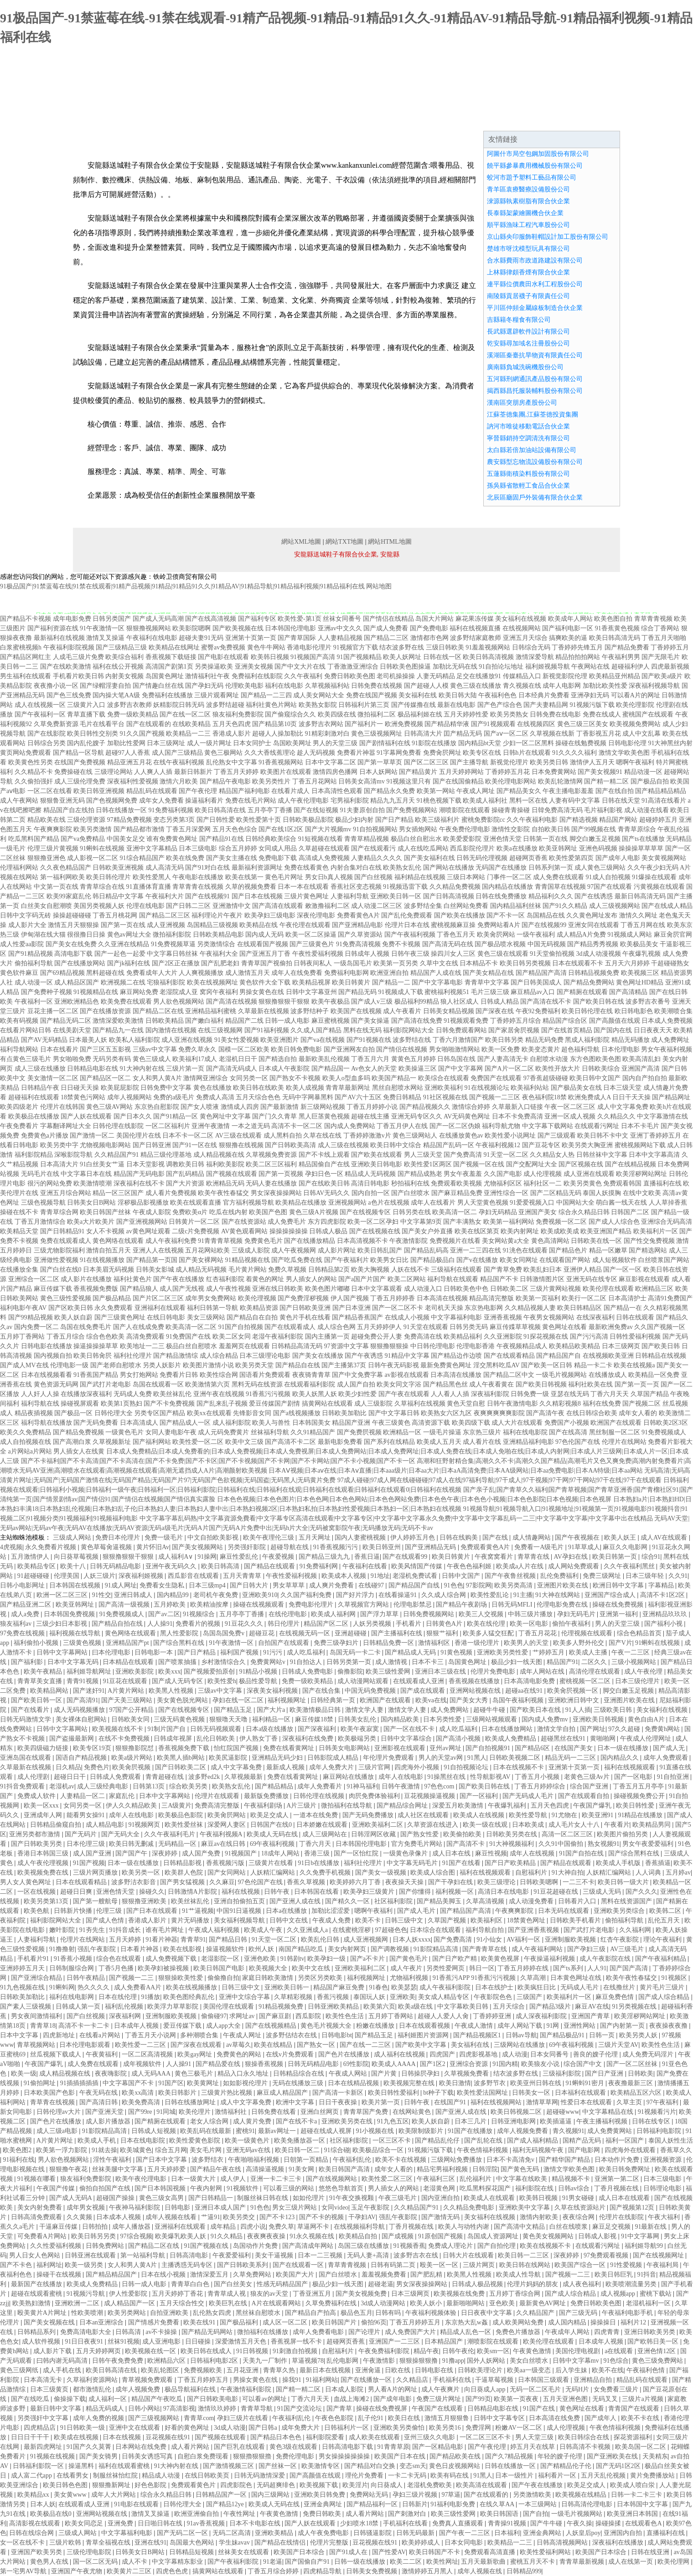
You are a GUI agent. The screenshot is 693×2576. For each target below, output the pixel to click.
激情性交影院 (510, 829)
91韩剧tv (292, 1958)
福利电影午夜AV (23, 1307)
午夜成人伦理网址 (646, 1738)
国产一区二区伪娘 (455, 1126)
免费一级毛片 (165, 1537)
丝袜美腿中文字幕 (118, 2169)
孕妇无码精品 (498, 1212)
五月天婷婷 (126, 1939)
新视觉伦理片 (509, 762)
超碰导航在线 (290, 1547)
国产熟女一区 (317, 2044)
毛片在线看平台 (102, 724)
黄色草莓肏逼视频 (107, 1547)
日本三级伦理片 (638, 1681)
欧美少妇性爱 (357, 1394)
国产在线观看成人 (289, 1327)
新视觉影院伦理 (565, 676)
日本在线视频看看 (46, 1374)
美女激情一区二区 (52, 1078)
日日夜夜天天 (653, 1030)
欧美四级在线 (337, 714)
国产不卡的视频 (322, 2217)
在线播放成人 (608, 1374)
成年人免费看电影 (319, 2332)
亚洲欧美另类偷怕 (399, 2427)
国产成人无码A (71, 2198)
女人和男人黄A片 (157, 1078)
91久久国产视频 (142, 733)
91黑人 (476, 1757)
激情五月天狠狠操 (73, 925)
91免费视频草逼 (173, 944)
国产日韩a (263, 2427)
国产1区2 (433, 2064)
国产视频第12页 (633, 2207)
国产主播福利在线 (397, 1633)
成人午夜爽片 (441, 2389)
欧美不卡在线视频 (401, 2159)
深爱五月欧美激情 (458, 1805)
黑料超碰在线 (105, 972)
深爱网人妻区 (227, 1824)
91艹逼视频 (198, 1910)
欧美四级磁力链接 (43, 1748)
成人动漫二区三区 (376, 905)
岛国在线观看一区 (158, 1384)
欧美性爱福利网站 (546, 2552)
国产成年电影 (393, 2399)
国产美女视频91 (600, 771)
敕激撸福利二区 (327, 905)
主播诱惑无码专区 (187, 2265)
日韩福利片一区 (347, 2427)
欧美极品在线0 (51, 2513)
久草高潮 (534, 1977)
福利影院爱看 (326, 2437)
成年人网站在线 (543, 1671)
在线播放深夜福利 (86, 1394)
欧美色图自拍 (613, 618)
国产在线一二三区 (366, 2044)
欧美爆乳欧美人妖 (181, 2236)
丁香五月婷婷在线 (523, 1968)
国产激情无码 (441, 2217)
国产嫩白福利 (204, 1020)
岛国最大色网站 (193, 2542)
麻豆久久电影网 (626, 1547)
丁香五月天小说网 (151, 2035)
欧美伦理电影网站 (510, 781)
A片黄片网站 (127, 1690)
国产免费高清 (463, 1154)
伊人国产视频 (350, 1298)
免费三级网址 (603, 1575)
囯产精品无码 (463, 733)
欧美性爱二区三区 (388, 2178)
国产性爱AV (389, 2552)
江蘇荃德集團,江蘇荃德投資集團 (532, 414)
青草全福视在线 (109, 2542)
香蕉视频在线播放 (475, 1681)
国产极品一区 (73, 1413)
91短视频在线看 (320, 838)
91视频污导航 (87, 2293)
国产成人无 (670, 1748)
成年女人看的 (638, 1413)
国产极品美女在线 (576, 1087)
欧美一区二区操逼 (310, 934)
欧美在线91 (200, 2322)
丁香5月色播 (116, 1968)
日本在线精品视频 (354, 2083)
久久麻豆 (222, 1882)
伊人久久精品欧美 (132, 1805)
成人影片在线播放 (86, 1279)
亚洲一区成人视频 (569, 1116)
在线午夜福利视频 (178, 762)
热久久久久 (94, 1987)
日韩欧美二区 (509, 1288)
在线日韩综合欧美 (591, 1413)
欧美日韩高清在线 (220, 810)
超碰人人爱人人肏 (444, 2016)
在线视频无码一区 (305, 1633)
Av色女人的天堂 (374, 1068)
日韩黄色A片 (445, 1623)
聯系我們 (540, 119)
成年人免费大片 (332, 1767)
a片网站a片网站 (30, 1451)
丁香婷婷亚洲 (493, 2016)
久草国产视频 (448, 1920)
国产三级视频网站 (154, 2418)
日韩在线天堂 (621, 800)
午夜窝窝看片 (495, 1556)
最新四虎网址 (44, 2446)
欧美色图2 (18, 2150)
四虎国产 (443, 2054)
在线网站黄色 (413, 2111)
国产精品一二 (391, 982)
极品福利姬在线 (420, 714)
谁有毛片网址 (165, 1930)
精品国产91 (563, 1662)
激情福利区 (435, 1642)
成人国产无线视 (182, 1288)
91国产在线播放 (471, 2131)
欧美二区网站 (407, 1279)
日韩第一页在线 (545, 838)
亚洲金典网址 (324, 2504)
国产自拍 (535, 2513)
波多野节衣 (490, 2083)
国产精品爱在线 (219, 2064)
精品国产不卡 (499, 1279)
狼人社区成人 (459, 1001)
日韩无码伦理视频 (481, 858)
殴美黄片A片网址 (42, 2312)
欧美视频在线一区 (151, 2351)
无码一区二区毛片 (536, 2389)
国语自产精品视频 (82, 1757)
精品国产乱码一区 (448, 1145)
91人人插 (578, 1709)
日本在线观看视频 (425, 2025)
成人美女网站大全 (318, 695)
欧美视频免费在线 (43, 1872)
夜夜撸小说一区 (56, 685)
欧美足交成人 (270, 1815)
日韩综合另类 (46, 743)
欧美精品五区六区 (636, 2092)
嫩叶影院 (63, 1930)
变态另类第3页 (174, 819)
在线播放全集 (19, 1269)
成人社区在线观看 (424, 1815)
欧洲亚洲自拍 (389, 972)
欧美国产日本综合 (300, 2552)
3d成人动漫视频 (598, 953)
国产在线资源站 (244, 1221)
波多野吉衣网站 (321, 724)
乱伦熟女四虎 (213, 2312)
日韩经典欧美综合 (270, 838)
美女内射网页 (348, 1949)
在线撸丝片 (620, 1987)
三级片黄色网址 (306, 896)
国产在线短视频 (316, 810)
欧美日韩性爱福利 (394, 2092)
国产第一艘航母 (96, 1901)
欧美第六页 (379, 2006)
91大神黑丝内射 (670, 743)
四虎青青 (607, 2332)
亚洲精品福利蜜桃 (210, 1011)
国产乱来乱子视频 (222, 1403)
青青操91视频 (508, 2523)
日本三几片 (471, 2121)
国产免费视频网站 (411, 810)
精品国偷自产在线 (324, 1164)
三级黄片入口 (86, 704)
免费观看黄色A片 (486, 1547)
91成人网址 (121, 1585)
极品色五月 (356, 2312)
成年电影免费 (72, 618)
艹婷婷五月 (549, 1652)
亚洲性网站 (580, 2025)
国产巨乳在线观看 (240, 2446)
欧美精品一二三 (188, 733)
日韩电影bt (336, 2035)
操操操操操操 (288, 1231)
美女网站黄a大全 (505, 1240)
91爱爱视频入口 (532, 1202)
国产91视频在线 (368, 1039)
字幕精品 (662, 1585)
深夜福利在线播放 (618, 2542)
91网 (553, 2025)
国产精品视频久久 (424, 1106)
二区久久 (595, 1662)
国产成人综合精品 (664, 1997)
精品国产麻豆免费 (339, 1987)
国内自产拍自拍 (644, 1078)
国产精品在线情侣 (280, 2542)
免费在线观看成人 (65, 1240)
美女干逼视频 (275, 2255)
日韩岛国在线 (456, 1059)
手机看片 (409, 1623)
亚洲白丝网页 (320, 2111)
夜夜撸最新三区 (631, 2083)
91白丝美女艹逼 (102, 1164)
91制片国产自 (167, 1729)
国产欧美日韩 (660, 1346)
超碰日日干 (71, 1776)
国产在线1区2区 (281, 829)
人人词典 (649, 1872)
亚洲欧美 (402, 1997)
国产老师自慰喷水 (115, 1365)
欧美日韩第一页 (615, 1556)
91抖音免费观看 (23, 1786)
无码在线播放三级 (298, 2083)
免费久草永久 (197, 1049)
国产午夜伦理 (198, 791)
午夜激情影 (380, 2360)
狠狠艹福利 (443, 1633)
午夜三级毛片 (398, 2198)
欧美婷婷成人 (422, 2542)
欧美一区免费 (500, 1049)
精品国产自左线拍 (68, 810)
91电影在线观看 (137, 2504)
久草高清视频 (486, 1901)
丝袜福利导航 (270, 1432)
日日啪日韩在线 (161, 2523)
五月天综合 (510, 2006)
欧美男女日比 (389, 1260)
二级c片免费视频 (195, 1231)
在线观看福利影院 (309, 1384)
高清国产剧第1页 (169, 666)
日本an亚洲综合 (102, 2322)
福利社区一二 (542, 1183)
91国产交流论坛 (300, 2408)
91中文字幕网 (641, 2236)
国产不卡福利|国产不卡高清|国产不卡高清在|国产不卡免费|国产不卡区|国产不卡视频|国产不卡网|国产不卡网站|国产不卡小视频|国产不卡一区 (218, 1461)
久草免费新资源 (56, 724)
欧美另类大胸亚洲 (587, 1145)
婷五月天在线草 (533, 2446)
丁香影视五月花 (598, 733)
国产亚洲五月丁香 (264, 953)
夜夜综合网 (579, 2217)
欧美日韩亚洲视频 (98, 791)
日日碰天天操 (80, 1087)
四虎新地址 (60, 2035)
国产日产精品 (394, 819)
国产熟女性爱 (420, 1834)
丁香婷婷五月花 (507, 771)
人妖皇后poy (583, 2533)
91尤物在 (565, 1815)
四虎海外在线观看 (631, 2150)
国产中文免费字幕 (357, 1374)
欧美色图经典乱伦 (189, 1997)
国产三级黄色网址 (119, 1317)
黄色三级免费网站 (658, 2360)
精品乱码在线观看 (151, 791)
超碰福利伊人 (630, 666)
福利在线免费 (602, 1403)
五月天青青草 (243, 1575)
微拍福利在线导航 (347, 1805)
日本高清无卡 (44, 2379)
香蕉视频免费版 (95, 1288)
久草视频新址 (112, 1441)
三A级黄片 (176, 1805)
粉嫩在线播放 (376, 2025)
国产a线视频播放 (297, 1413)
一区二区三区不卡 (486, 2437)
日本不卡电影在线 (255, 2523)
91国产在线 (540, 2408)
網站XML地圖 (301, 541)
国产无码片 (81, 1834)
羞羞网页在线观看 (244, 1346)
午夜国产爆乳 (593, 1805)
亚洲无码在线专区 (591, 1279)
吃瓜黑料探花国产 (486, 2188)
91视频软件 (243, 2188)
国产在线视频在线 (374, 1231)
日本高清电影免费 (530, 1681)
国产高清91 (82, 1700)
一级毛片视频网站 (561, 1374)
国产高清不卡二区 (290, 1441)
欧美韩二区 (666, 1910)
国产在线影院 (46, 733)
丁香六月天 (316, 1843)
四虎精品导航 (323, 2571)
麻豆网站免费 (139, 992)
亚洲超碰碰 (351, 1633)
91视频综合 (200, 1614)
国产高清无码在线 (447, 944)
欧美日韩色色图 (66, 2485)
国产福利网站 (152, 1441)
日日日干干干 (31, 2437)
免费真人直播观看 (458, 2523)
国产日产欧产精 (455, 1958)
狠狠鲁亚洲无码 (62, 800)
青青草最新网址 (348, 1087)
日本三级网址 (166, 743)
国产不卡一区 (505, 915)
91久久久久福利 (574, 752)
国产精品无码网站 (207, 2332)
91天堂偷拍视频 (552, 953)
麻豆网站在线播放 (349, 1776)
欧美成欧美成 (560, 1231)
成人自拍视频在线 (25, 1441)
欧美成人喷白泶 (633, 2485)
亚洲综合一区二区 (33, 1279)
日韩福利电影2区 (215, 2360)
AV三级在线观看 (238, 1135)
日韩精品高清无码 (296, 1346)
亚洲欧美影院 (135, 1671)
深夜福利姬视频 (142, 1575)
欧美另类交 (240, 2217)
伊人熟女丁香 (259, 1738)
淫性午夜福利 (113, 2159)
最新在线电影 (456, 704)
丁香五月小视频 (538, 1776)
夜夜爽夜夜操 (267, 2236)
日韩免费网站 (106, 2245)
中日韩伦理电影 (432, 1346)
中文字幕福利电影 (456, 1317)
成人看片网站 (191, 2446)
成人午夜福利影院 (445, 1987)
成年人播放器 (132, 2226)
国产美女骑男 (99, 2456)
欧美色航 (37, 1910)
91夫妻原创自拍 (362, 810)
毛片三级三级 (490, 992)
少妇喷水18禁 (360, 2523)
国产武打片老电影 (105, 1384)
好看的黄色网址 (188, 2427)
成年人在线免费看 (296, 972)
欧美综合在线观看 (443, 1078)
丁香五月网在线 (643, 925)
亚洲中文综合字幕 (245, 1997)
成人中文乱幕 (641, 733)
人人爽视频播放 (201, 972)
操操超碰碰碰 (72, 915)
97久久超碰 (625, 1729)
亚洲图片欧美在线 (563, 1585)
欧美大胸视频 (370, 1269)
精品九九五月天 (392, 800)
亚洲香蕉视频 (503, 1317)
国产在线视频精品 (271, 2025)
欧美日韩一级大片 (624, 1882)
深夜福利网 (126, 2016)
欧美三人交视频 (482, 1614)
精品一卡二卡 (593, 1365)
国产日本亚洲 (351, 1307)
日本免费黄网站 (554, 771)
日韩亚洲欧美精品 (334, 2006)
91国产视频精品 (359, 657)
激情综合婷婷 (471, 1106)
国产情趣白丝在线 (158, 685)
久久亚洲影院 (503, 1336)
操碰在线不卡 (19, 1212)
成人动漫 (515, 2054)
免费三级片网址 (439, 2399)
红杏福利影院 (225, 1279)
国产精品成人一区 (185, 1422)
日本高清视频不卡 (362, 1240)
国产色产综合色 (499, 704)
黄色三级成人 (152, 1059)
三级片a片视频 (643, 2399)
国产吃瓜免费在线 (296, 1260)
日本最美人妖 (88, 1039)
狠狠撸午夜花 (69, 2169)
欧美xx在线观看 (209, 1413)
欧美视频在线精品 (581, 2494)
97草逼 (450, 2494)
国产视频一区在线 (478, 1164)
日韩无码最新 (416, 2533)
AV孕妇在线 (572, 1556)
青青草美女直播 (40, 1681)
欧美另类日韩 (549, 762)
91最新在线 (651, 2226)
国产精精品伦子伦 (566, 2466)
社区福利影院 (394, 1901)
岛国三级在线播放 (364, 2245)
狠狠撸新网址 (112, 2485)
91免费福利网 (320, 1566)
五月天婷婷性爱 (466, 714)
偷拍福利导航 (34, 963)
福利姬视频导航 (547, 666)
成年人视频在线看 (171, 2217)
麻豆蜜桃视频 (330, 1020)
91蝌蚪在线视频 (102, 848)
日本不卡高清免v (511, 2159)
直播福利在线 (662, 1183)
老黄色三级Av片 (587, 1776)
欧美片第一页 (382, 2102)
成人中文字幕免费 (622, 1106)
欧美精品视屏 (311, 982)
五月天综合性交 (183, 2303)
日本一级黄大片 (194, 2178)
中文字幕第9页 (421, 1221)
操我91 (292, 2379)
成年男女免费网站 (210, 1298)
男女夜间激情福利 (37, 2016)
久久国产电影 (503, 1173)
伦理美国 (67, 1575)
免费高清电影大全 (86, 2332)
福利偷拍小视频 (37, 1642)
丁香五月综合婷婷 (274, 2571)
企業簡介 (157, 119)
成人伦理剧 (34, 1776)
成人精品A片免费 (581, 934)
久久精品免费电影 (469, 2207)
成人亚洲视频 (166, 925)
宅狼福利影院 (166, 982)
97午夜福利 (663, 2102)
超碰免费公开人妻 (376, 1336)
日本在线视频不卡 (519, 1767)
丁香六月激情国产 (458, 1039)
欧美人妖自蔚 (73, 1317)
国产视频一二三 (132, 1977)
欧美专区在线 (482, 752)
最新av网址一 (278, 2131)
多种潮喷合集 (200, 2035)
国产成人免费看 (385, 628)
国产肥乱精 (427, 2274)
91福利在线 (19, 2159)
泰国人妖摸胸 (602, 1193)
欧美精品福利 (463, 1336)
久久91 (678, 1575)
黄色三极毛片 (195, 2073)
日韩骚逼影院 (373, 2533)
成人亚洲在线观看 (589, 1173)
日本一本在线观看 (303, 886)
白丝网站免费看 (466, 905)
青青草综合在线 (102, 886)
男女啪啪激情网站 (454, 1049)
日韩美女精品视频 (448, 1011)
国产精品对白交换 (370, 2466)
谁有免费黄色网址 (171, 838)
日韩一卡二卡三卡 (637, 2494)
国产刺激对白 (408, 2513)
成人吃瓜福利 (307, 1652)
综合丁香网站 (660, 628)
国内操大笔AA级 (116, 695)
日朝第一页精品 (307, 2159)
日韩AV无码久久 (326, 1193)
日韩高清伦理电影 (587, 2504)
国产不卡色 (17, 2265)
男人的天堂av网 (442, 1757)
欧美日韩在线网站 (525, 2265)
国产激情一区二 (92, 1135)
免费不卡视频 (401, 944)
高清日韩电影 (370, 1183)
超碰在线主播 (370, 1116)
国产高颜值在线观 (614, 1020)
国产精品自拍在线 (118, 1623)
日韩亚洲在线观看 (91, 2255)
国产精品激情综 (175, 1355)
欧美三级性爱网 (389, 1671)
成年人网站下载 (520, 2025)
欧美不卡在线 (641, 2418)
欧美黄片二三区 (130, 2571)
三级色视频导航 (43, 1202)
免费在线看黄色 (306, 867)
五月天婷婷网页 (99, 2351)
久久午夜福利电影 (532, 819)
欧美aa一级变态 (530, 2370)
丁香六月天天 (609, 1394)
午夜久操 (579, 2523)
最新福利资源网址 (257, 867)
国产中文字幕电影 (437, 982)
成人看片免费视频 (171, 1193)
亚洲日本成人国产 (221, 2207)
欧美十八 (74, 1566)
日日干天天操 (631, 1097)
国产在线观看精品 (509, 1355)
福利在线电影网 (72, 1997)
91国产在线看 (462, 1863)
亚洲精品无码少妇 (278, 1757)
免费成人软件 (37, 1796)
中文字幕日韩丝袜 (172, 953)
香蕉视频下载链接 (171, 657)
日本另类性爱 (443, 1719)
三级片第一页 (185, 1068)
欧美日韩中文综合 (395, 1145)
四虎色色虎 (173, 2571)
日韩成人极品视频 (478, 2284)
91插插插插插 (80, 2083)
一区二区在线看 (49, 791)
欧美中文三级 (244, 1441)
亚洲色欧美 (261, 1958)
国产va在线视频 (322, 1039)
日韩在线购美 (460, 1537)
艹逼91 (210, 2217)
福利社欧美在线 (590, 1384)
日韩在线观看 (635, 1317)
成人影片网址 (337, 1250)
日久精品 (68, 1767)
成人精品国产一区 (130, 2303)
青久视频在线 (522, 685)
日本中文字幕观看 (376, 1288)
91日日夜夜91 (85, 2341)
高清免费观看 (145, 1336)
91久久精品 (227, 2236)
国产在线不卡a (297, 2121)
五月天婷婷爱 (167, 2169)
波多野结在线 (412, 1039)
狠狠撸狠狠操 (389, 1346)
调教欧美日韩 (185, 1164)
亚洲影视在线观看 (400, 1748)
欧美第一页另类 (395, 963)
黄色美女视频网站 (548, 2236)
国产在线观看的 (148, 724)
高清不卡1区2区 (663, 1595)
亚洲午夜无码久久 (171, 1566)
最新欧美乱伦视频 (324, 1059)
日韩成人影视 (598, 2236)
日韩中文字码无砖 (25, 915)
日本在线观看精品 (82, 1882)
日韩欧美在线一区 (596, 1240)
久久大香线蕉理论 (269, 752)
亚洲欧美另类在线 (347, 2121)
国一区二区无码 (96, 2561)
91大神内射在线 (142, 1068)
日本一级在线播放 (623, 1748)
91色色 (453, 1585)
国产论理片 (365, 2332)
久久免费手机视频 (326, 1872)
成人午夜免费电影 (324, 2533)
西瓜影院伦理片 (472, 848)
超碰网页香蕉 (528, 858)
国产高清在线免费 (416, 1020)
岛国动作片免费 (256, 2245)
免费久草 (281, 2226)
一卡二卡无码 (408, 2475)
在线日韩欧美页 (208, 2475)
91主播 (523, 1595)
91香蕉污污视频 (268, 1394)
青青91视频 (83, 1681)
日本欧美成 (529, 1824)
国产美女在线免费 (71, 944)
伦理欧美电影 (244, 685)
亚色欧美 (503, 2303)
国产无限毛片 (660, 657)
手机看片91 (34, 1958)
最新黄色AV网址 (543, 2303)
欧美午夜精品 (44, 1671)
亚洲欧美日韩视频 (599, 1719)
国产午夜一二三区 (465, 2533)
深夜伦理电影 (316, 915)
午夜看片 (617, 1824)
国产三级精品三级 (121, 647)
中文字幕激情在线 (662, 1116)
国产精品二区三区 (164, 915)
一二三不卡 (579, 1882)
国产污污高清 (589, 1336)
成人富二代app (32, 2475)
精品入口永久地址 (243, 2073)
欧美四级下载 (471, 1422)
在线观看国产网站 (564, 1260)
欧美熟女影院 (318, 704)
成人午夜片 (407, 1968)
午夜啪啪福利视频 (254, 2159)
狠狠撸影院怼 (135, 1748)
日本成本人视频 (119, 2217)
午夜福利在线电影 (151, 637)
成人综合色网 (336, 1327)
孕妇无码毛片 (577, 1614)
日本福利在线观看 (581, 2092)
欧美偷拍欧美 (463, 1834)
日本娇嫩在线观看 (322, 1824)
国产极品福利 (240, 2322)
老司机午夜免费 (216, 1595)
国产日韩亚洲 (152, 1145)
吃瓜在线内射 (228, 1212)
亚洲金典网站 (543, 2533)
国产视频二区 (641, 1403)
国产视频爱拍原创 (210, 1671)
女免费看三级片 (617, 2389)
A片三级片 (302, 1805)
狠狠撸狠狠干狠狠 (284, 1001)
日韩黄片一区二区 (194, 1221)
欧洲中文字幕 (296, 2102)
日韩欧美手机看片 (576, 1920)
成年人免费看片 (320, 1786)
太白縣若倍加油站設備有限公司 (531, 450)
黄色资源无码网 (56, 1384)
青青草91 (193, 1939)
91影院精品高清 (437, 1949)
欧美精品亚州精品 (614, 676)
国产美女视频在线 (50, 2322)
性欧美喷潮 (88, 2312)
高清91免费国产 (670, 1298)
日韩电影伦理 (627, 743)
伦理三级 (110, 1910)
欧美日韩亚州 (382, 1547)
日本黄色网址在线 (576, 1977)
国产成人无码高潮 (158, 618)
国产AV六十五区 (358, 1097)
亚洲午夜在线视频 (218, 1394)
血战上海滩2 (352, 2399)
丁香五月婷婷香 (392, 1298)
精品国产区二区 (327, 1623)
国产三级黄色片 (312, 944)
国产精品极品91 (563, 2035)
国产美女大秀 (470, 1700)
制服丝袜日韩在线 (263, 2198)
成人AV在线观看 (665, 1537)
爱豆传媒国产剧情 (274, 1403)
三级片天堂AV (618, 2044)
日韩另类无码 (469, 1327)
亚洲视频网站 (347, 1202)
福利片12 (634, 2322)
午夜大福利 (665, 2217)
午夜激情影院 (408, 1240)
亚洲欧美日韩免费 (320, 2494)
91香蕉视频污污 (336, 1547)
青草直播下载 (86, 714)
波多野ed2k (205, 1776)
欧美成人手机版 (619, 1863)
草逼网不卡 (314, 2226)
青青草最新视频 (582, 2561)
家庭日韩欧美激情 (268, 1977)
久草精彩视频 (294, 1997)
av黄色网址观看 (148, 1231)
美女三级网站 (206, 1317)
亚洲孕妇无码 (590, 695)
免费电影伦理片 (312, 1604)
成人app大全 (224, 2025)
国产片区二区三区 (158, 1298)
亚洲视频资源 (663, 2159)
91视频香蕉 (409, 2245)
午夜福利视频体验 (431, 2312)
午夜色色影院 (335, 2418)
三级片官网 (375, 1767)
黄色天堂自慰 (466, 1403)
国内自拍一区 (371, 1193)
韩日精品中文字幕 (118, 896)
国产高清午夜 (545, 1413)
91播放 (150, 1997)
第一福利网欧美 (62, 877)
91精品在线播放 (641, 1815)
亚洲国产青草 (591, 2016)
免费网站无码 (370, 2494)
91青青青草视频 (220, 1240)
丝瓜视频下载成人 (56, 2054)
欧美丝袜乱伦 (172, 1394)
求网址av (242, 2016)
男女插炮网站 (418, 829)
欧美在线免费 (185, 858)
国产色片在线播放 (344, 2054)
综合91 (651, 1556)
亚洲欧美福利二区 (378, 1824)
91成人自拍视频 (608, 877)
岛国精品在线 (546, 915)
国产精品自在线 (297, 1365)
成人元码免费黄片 (223, 1432)
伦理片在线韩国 (62, 1106)
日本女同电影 (465, 2542)
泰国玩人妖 (370, 1997)
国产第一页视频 (281, 1173)
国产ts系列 (568, 1968)
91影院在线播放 (434, 743)
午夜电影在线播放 (197, 877)
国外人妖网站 (487, 2360)
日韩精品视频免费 (593, 972)
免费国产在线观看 (496, 1078)
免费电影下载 (278, 858)
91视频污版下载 (592, 704)
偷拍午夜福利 (572, 1623)
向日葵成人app (485, 2389)
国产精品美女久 (518, 791)
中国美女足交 (126, 838)
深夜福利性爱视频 (132, 781)
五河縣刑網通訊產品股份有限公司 (535, 379)
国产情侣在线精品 (388, 618)
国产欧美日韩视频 (541, 1384)
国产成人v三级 (372, 1001)
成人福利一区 (108, 2399)
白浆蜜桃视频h (20, 647)
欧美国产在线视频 (356, 1011)
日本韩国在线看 (317, 1891)
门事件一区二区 (509, 877)
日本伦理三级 (87, 1843)
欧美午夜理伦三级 (269, 1537)
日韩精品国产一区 (222, 2494)
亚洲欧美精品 (275, 2533)
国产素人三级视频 (26, 2006)
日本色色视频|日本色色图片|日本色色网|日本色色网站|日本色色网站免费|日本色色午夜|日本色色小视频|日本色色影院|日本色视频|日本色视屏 (414, 1499)
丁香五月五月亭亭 (639, 1786)
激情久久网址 (638, 915)
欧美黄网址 (204, 2083)
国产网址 (592, 1729)
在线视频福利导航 (360, 2226)
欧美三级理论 (497, 1882)
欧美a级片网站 (132, 1757)
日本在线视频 (123, 2437)
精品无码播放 (630, 1039)
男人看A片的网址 (393, 2389)
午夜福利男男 (621, 657)
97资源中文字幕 (346, 1346)
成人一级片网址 (209, 743)
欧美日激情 (455, 2083)
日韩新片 (415, 2504)
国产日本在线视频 (257, 896)
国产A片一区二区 (509, 1068)
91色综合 (616, 2360)
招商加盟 (430, 119)
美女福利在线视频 (520, 618)
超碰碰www (562, 2111)
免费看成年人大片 (151, 972)
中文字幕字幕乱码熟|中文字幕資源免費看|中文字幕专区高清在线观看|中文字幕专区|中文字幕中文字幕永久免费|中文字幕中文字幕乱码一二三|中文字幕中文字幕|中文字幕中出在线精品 (396, 1518)
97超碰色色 (391, 1930)
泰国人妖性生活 (670, 2140)
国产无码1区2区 (619, 2466)
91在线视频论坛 (487, 1087)
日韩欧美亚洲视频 (118, 867)
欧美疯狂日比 (537, 1987)
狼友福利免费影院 (238, 714)
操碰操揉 (609, 2523)
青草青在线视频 (53, 2102)
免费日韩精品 (402, 1097)
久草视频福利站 (327, 685)
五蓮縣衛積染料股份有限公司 (528, 473)
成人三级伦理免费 (79, 781)
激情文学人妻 (365, 1709)
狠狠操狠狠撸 (419, 2360)
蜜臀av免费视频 (223, 647)
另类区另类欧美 (321, 1977)
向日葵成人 (387, 2485)
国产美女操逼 (370, 1020)
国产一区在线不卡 (409, 1729)
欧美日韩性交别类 (92, 733)
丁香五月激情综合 (40, 1221)
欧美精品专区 (37, 1566)
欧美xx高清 (138, 2092)
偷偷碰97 (214, 2016)
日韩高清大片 (423, 733)
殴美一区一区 (440, 2265)
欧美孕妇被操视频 (164, 1968)
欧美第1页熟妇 (121, 1403)
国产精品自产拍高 (311, 2312)
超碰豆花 (262, 1633)
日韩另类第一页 (349, 1662)
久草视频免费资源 (271, 1154)
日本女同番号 (550, 2054)
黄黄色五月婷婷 (413, 1059)
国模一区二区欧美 (243, 1049)
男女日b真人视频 (329, 877)
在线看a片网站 (100, 2035)
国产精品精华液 (446, 724)
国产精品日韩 (229, 1939)
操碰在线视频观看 (259, 1604)
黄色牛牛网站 (266, 647)
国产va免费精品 (83, 838)
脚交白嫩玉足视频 (595, 838)
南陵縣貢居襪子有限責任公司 (528, 296)
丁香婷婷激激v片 (367, 1135)
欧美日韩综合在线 (584, 2437)
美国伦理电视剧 (578, 2351)
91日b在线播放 (319, 1863)
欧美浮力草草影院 (173, 2006)
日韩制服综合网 (72, 1968)
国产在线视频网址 (659, 2255)
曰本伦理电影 (112, 1652)
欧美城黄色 (136, 2150)
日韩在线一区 (442, 657)
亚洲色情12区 (657, 2351)
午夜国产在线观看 (438, 2408)
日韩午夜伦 (458, 2351)
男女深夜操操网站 (276, 1193)
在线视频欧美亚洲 (608, 1355)
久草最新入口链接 (517, 1106)
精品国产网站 (618, 819)
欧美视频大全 (269, 1968)
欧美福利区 (487, 1920)
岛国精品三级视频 (212, 925)
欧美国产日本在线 (400, 2456)
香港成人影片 (231, 733)
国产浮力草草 (380, 1614)
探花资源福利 (634, 2437)
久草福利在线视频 (419, 1403)
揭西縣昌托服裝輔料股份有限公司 (535, 390)
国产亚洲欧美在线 (613, 2456)
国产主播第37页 (343, 1365)
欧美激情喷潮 (92, 1183)
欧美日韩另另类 (94, 2236)
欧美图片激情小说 (208, 1365)
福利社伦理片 (133, 1355)
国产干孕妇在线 (451, 1882)
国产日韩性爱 (216, 819)
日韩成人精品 (500, 1001)
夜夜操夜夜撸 (669, 2025)
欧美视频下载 (320, 2485)
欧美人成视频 (305, 1087)
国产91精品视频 (30, 953)
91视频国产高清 (312, 657)
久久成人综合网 (444, 1595)
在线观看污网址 (596, 1126)
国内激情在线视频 (171, 1030)
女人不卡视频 (105, 1231)
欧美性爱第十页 (258, 819)
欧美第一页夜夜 (517, 2399)
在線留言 (594, 119)
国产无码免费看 (95, 1422)
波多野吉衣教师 (129, 704)
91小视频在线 (376, 2131)
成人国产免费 (202, 1853)
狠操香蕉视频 (265, 2064)
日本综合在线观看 (436, 1930)
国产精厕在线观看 (582, 992)
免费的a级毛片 (173, 1097)
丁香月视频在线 (617, 2188)
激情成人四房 (240, 1106)
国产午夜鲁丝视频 (511, 1575)
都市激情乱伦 (93, 2389)
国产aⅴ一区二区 (506, 733)
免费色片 (96, 1767)
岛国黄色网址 (164, 676)
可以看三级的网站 (289, 2188)
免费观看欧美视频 (456, 1183)
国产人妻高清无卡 (502, 1059)
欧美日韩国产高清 (345, 2169)
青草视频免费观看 (148, 2379)
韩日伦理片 (284, 1623)
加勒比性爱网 (126, 743)
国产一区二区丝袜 (632, 2064)
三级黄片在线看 (271, 1863)
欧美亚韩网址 (558, 848)
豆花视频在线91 (168, 2437)
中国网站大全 (575, 1202)
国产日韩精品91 (62, 1231)
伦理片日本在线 (407, 925)
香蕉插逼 (658, 1863)
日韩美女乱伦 (358, 1719)
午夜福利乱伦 (353, 2159)
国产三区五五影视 (105, 1049)
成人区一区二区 (286, 2322)
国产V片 (620, 1642)
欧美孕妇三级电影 (269, 915)
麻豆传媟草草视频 (515, 1327)
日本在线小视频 (164, 2274)
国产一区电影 (634, 1776)
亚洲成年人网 (44, 1815)
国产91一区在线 (194, 1145)
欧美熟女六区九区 (446, 1413)
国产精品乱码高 (426, 1250)
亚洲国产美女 (537, 1212)
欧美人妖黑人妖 (314, 1394)
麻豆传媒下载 (53, 1288)
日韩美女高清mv (361, 781)
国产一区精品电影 (438, 2446)
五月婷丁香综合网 (515, 2293)
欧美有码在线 (450, 2475)
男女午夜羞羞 (463, 1173)
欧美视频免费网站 (635, 724)
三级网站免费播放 (457, 2159)
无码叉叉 (606, 2399)
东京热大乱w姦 (467, 2322)
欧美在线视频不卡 (546, 2245)
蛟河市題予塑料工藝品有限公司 (531, 177)
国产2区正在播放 (176, 963)
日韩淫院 (485, 2169)
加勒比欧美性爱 (605, 685)
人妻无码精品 (436, 676)
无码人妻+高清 (368, 2255)
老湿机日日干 (238, 1059)
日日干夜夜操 (339, 2102)
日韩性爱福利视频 (635, 1336)
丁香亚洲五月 (313, 2293)
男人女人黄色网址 (26, 1882)
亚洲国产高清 (640, 1068)
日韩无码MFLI (512, 1604)
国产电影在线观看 (223, 657)
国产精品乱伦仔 (438, 2140)
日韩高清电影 (190, 2255)
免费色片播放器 (519, 2332)
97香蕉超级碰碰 (545, 1078)
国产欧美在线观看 (376, 1154)
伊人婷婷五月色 (413, 1537)
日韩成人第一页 (79, 2006)
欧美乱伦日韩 (321, 1939)
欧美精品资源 (259, 1307)
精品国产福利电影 (244, 791)
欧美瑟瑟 (404, 1987)
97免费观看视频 (607, 2255)
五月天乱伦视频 (604, 2475)
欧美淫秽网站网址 (641, 1173)
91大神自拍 (568, 1872)
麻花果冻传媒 (474, 618)
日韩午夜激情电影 (512, 1403)
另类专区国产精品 (159, 1413)
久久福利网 (636, 1930)
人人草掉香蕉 (668, 1202)
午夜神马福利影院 (135, 2207)
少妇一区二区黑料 (528, 743)
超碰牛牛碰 (490, 1709)
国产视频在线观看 (231, 1173)
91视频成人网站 (629, 934)
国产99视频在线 (593, 829)
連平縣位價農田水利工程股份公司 (535, 284)
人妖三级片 (99, 1575)
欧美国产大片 (296, 2274)
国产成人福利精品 (533, 2140)
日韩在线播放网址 (191, 2102)
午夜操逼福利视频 (550, 1958)
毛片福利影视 (603, 810)
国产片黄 (384, 2073)
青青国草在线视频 (560, 886)
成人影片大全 (27, 925)
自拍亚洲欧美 (170, 2312)
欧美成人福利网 (334, 1614)
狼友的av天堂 (270, 2293)
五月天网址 (315, 1537)
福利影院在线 (535, 2188)
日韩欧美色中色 (466, 1288)
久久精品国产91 (116, 1154)
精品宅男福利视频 (443, 2169)
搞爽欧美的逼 (568, 637)
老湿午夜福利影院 (277, 1336)
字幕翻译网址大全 (65, 1126)
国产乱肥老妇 (220, 963)
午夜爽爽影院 (53, 829)
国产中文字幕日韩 (393, 1413)
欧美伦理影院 (635, 704)
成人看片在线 (482, 1441)
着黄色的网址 (265, 1279)
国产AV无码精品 (44, 1039)
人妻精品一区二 (83, 1796)
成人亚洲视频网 (366, 1939)
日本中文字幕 (20, 2035)
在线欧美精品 (191, 724)
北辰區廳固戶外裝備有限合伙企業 (535, 497)
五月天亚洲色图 (566, 2399)
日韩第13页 (149, 1786)
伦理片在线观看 (218, 1796)
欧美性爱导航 (529, 1815)
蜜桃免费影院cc (483, 819)
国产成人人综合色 (614, 1221)
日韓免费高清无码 (557, 810)
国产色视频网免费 (111, 800)
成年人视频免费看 (523, 2131)
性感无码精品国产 (283, 2284)
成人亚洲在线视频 (186, 1039)
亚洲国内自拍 (624, 2533)
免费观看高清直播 (490, 2552)
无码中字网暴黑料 (307, 1097)
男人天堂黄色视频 (482, 1202)
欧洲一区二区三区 (62, 1595)
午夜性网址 (240, 2513)
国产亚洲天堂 (105, 2111)
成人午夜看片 (402, 1011)
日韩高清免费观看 (37, 2217)
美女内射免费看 (40, 2207)
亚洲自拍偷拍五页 (240, 1901)
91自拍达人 (307, 1662)
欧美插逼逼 (557, 2121)
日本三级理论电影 (264, 1355)
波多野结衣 (208, 2159)
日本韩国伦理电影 (290, 628)
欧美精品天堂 (19, 1231)
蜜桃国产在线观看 (647, 714)
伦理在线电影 (145, 905)
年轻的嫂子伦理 (561, 2456)
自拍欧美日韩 (551, 829)
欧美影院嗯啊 (191, 628)
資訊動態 (376, 119)
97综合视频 (136, 2236)
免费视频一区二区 (561, 1221)
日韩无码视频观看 (216, 1729)
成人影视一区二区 (92, 858)
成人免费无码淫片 (648, 2054)
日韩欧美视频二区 (515, 1757)
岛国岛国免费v (224, 1633)
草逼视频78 (308, 2360)
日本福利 (507, 2533)
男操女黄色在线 (261, 992)
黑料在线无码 (362, 1030)
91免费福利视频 (171, 810)
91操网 (207, 1556)
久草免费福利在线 (331, 2303)
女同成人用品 (278, 848)
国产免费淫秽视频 (303, 1298)
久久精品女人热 (552, 1154)
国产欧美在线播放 (459, 915)
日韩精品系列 (37, 2332)
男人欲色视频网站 (178, 1001)
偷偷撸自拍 (223, 1977)
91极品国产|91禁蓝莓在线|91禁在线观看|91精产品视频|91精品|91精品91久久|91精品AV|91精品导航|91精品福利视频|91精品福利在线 (182, 586)
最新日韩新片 (193, 771)
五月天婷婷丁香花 (178, 2293)
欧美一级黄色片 (248, 2140)
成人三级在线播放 (40, 1068)
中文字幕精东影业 (178, 2561)
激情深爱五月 (210, 2274)
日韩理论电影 (663, 2188)
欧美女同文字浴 (399, 1384)
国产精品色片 (568, 1250)
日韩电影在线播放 (46, 1346)
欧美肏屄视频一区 (573, 1690)
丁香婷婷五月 (670, 647)
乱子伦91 (371, 2418)
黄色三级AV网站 (109, 1106)
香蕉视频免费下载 (184, 1748)
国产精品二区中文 (508, 1374)
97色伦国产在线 (577, 1441)
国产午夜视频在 (578, 1537)
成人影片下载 (53, 2351)
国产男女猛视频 (183, 1882)
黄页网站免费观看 (25, 752)
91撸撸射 (62, 1949)
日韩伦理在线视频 (319, 1796)
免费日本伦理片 (118, 1537)
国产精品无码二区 (65, 1020)
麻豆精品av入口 (533, 992)
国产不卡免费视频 (169, 1403)
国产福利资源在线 (52, 628)
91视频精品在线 (95, 992)
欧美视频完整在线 (409, 2083)
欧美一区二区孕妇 (372, 1221)
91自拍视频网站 (375, 829)
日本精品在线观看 (129, 1662)
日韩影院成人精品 (333, 1757)
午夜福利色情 (646, 2370)
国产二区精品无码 (555, 1193)
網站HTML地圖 (390, 541)
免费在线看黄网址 (289, 1748)
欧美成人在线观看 (490, 2198)
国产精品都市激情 (139, 829)
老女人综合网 (210, 2121)
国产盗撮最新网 (72, 1738)
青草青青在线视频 (197, 886)
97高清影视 (179, 2408)
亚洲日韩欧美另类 (650, 2332)
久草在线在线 (322, 1135)
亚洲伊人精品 (583, 1269)
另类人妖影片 (162, 1365)
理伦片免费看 (365, 2475)
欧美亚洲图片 (279, 1039)
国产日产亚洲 (605, 2073)
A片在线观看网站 (277, 2303)
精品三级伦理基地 (165, 1154)
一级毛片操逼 (442, 1432)
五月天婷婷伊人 (379, 1327)
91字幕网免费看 (399, 752)
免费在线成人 (602, 714)
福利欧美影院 (225, 1164)
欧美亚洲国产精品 (605, 1231)
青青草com (199, 2418)
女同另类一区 (249, 1078)
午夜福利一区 (34, 1001)
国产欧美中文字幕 (421, 2044)
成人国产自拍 (356, 1384)
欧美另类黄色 (583, 1183)
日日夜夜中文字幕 (487, 2312)
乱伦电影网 (343, 2360)
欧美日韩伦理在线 (587, 1011)
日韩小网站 (144, 2408)
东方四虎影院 (327, 1221)
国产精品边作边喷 (456, 1355)
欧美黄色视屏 (501, 1958)
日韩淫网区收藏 (374, 1834)
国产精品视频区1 (478, 2035)
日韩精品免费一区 (389, 1642)
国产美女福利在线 (429, 858)
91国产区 (171, 2083)
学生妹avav (235, 2542)
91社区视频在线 (445, 1097)
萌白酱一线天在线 (621, 1202)
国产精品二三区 (386, 637)
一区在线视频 (37, 1891)
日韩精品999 (524, 2571)
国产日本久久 (133, 1116)
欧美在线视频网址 (212, 982)
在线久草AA (498, 2504)
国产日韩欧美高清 (290, 1145)
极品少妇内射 (354, 819)
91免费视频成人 (663, 1432)
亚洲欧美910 (259, 1595)
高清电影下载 (73, 953)
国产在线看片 (31, 1709)
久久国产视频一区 (659, 1327)
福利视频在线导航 (75, 1633)
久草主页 (630, 2102)
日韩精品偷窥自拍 (56, 1824)
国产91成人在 (349, 2552)
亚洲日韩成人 (134, 1595)
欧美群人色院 (185, 1872)
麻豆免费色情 (615, 1997)
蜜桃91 (245, 2131)
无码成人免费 (133, 1394)
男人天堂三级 (535, 2437)
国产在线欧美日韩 (324, 1183)
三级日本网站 (466, 877)
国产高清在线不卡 (545, 1001)
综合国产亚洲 (590, 1786)
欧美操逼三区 (417, 1068)
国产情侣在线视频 (401, 1049)
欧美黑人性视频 (172, 1690)
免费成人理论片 (451, 2245)
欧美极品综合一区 (378, 2150)
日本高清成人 (139, 1422)
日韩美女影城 (155, 1269)
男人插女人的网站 (311, 1279)
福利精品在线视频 (419, 877)
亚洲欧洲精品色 (76, 1001)
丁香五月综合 (66, 1336)
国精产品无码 (583, 2140)
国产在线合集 (322, 1690)
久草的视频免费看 (250, 886)
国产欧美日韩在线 (598, 1001)
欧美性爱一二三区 (141, 2044)
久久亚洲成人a (308, 1930)
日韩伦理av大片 (59, 2111)
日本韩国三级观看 (544, 2379)
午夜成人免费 (332, 1920)
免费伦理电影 (296, 2456)
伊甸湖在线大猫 (43, 934)
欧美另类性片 (271, 781)
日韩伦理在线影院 (118, 1126)
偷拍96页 (374, 2322)
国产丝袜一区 (279, 2466)
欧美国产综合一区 (580, 2265)
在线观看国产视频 (262, 944)
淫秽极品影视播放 (143, 1202)
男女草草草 (289, 1585)
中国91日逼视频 (240, 1910)
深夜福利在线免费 (308, 1738)
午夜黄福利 (102, 2054)
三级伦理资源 (86, 819)
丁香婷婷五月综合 (515, 1020)
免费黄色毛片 (263, 1240)
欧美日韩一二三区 (524, 2255)
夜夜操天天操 (405, 1882)
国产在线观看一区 (299, 2265)
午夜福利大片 (164, 896)
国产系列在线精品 (389, 1441)
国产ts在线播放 (643, 838)
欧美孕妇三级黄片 (369, 1891)
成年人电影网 (562, 685)
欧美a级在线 (416, 2006)
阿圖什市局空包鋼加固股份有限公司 (538, 153)
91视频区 (675, 1977)
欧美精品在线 (258, 925)
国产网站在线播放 (448, 867)
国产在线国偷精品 (458, 781)
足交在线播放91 (478, 676)
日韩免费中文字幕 (165, 1087)
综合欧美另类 (189, 1786)
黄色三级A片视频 (313, 1212)
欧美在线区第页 (477, 1231)
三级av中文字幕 (155, 1049)
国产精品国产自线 (414, 1585)
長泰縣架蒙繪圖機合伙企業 (525, 213)
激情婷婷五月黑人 (428, 2571)
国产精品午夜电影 (225, 781)
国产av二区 (164, 1614)
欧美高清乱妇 (641, 1059)
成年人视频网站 (129, 1097)
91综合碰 (337, 2150)
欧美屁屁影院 (120, 1087)
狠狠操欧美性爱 (181, 1977)
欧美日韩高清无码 (614, 637)
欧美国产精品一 (394, 1078)
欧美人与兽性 (271, 1422)
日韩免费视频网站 (429, 1614)
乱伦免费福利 (560, 1575)
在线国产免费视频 (79, 762)
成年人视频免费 (138, 2389)
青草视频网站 (37, 2044)
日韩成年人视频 (367, 953)
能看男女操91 (87, 1815)
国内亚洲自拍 (441, 2198)
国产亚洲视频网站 (141, 1221)
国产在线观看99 (406, 1556)
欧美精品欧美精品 (574, 1346)
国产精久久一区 (348, 1901)
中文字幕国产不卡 (129, 2083)
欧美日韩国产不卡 (435, 2552)
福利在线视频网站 (497, 2102)
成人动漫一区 (34, 982)
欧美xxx (169, 1671)
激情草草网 (542, 2102)
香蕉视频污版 (226, 1863)
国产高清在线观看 (277, 905)
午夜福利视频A (222, 1834)
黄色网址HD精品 (639, 982)
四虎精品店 (40, 2427)
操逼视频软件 (226, 1949)
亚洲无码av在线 (249, 2150)
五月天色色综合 (234, 829)
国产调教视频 (391, 1949)
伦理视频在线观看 (587, 1633)
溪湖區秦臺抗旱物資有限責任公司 (535, 355)
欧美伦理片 (195, 2111)
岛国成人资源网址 (493, 2236)
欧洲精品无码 (225, 1183)
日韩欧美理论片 (481, 2370)
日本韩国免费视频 (70, 1614)
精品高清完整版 (491, 1298)
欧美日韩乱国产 (379, 1250)
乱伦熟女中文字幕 (231, 762)
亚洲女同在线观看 (593, 925)
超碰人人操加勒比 (277, 733)
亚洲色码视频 (598, 848)
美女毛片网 (206, 2150)
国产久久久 (641, 1891)
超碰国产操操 (116, 2198)
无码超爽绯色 (277, 2485)
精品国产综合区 (565, 1020)
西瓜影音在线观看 (194, 1575)
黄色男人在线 (50, 2561)
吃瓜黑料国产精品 (33, 838)
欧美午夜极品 (330, 1001)
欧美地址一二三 (142, 1346)
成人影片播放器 (109, 2121)
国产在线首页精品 (566, 1030)
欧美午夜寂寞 (361, 1729)
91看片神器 (161, 1939)
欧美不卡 (369, 1920)
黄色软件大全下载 (264, 982)
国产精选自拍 (278, 1059)
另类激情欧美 (533, 2494)
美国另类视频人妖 (98, 905)
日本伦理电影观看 (85, 2044)
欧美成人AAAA (394, 2064)
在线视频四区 (536, 724)
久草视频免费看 (467, 2073)
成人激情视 (392, 1662)
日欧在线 (398, 2370)
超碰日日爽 (77, 1891)
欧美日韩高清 (221, 1566)
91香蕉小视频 (74, 1958)
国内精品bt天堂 (480, 743)
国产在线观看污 (373, 848)
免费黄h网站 (663, 1729)
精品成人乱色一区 (466, 2332)
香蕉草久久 (676, 2150)
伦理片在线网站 (624, 1441)
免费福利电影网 (346, 972)
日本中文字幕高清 (654, 1154)
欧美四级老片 (19, 1106)
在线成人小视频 (407, 1317)
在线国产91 (451, 2102)
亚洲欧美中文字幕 (525, 2207)
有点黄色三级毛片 (25, 1059)
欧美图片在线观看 (285, 771)
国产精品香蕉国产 (357, 1317)
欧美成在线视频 (77, 2437)
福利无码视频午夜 (538, 2150)
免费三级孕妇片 (337, 1642)
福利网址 (49, 2265)
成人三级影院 (373, 1403)
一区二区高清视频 (148, 2054)
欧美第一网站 (436, 791)
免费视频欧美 (204, 2370)
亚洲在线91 (150, 2542)
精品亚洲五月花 (129, 762)
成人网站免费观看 (574, 1566)
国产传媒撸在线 (413, 704)
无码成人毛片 (580, 1987)
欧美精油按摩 (210, 1604)
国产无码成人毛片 (528, 1796)
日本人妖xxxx (412, 1939)
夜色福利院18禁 (544, 1097)
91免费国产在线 (188, 1336)
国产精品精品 (275, 1786)
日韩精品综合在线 (299, 2073)
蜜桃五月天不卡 (533, 2561)
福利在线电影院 (525, 1432)
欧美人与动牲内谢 (464, 2226)
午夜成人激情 (475, 2025)
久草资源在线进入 (433, 1824)
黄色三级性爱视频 (65, 1298)
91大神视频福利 (512, 1843)
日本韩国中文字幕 (643, 2504)
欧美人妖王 (621, 1537)
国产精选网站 (648, 1250)
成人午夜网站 (19, 800)
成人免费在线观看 (558, 877)
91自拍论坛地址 (501, 666)
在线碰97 (372, 1585)
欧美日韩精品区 (579, 1307)
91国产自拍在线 (582, 1853)
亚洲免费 (121, 2523)
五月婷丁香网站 (22, 1336)
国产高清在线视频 (231, 1001)
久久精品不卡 (34, 771)
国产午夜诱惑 (364, 1355)
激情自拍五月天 (108, 1250)
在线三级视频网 (220, 1030)
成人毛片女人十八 (574, 1824)
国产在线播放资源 (105, 1011)
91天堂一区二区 (506, 1154)
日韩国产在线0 (272, 1824)
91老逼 (272, 2561)
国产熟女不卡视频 (295, 1078)
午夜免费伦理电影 (464, 829)
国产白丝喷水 (410, 1193)
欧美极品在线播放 (33, 1116)
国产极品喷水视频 (500, 944)
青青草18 (43, 2025)
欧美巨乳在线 (229, 2303)
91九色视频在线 (23, 1987)
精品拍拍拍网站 (577, 657)
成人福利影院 (231, 1422)
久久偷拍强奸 (34, 781)
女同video (334, 2207)
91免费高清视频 (358, 944)
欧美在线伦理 (487, 1623)
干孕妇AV (362, 2217)
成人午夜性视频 (228, 1288)
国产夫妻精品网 (545, 704)
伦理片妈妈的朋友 (533, 2284)
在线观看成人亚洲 (419, 1681)
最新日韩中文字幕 (56, 2408)
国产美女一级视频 (381, 1872)
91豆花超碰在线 (556, 1891)
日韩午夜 (277, 1891)
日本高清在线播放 (455, 1374)
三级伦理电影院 (90, 2552)
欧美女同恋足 (85, 2523)
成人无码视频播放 (80, 1709)
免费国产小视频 (566, 1422)
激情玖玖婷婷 (218, 2408)
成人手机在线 (63, 2370)
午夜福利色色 (497, 695)
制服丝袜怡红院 (116, 2475)
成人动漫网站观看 (363, 1681)
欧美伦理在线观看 (608, 1288)
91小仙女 (490, 1939)
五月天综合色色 (258, 1097)
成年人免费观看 (666, 1757)
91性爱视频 (627, 2265)
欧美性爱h (221, 1681)
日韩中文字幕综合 (407, 1738)
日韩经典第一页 (333, 1700)
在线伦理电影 (289, 1614)
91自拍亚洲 (674, 1776)
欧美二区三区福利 (271, 1164)
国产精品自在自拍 (252, 1317)
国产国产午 (132, 1853)
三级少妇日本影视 (62, 1623)
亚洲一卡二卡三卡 (276, 2178)
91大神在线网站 (558, 1595)
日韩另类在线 (412, 1212)
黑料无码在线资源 (257, 1384)
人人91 (596, 1968)
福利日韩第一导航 (212, 1307)
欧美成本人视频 (344, 1575)
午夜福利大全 (219, 953)
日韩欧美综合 (601, 1068)
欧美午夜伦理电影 (141, 2178)
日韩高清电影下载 (348, 2446)
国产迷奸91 (89, 1690)
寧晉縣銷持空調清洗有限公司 (528, 438)
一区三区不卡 (392, 2140)
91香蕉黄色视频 (617, 628)
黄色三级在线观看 (502, 953)
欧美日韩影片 (178, 2092)
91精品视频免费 (282, 2006)
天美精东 (655, 2456)
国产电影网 (585, 2150)
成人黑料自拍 (283, 1135)
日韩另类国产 (112, 618)
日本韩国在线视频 (75, 1585)
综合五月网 (171, 2150)
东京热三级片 (482, 1432)
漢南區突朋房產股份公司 (522, 402)
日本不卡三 (428, 1662)
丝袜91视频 (124, 2341)
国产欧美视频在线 (238, 628)
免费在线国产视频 (371, 695)
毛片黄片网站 (247, 1269)
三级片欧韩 (66, 2542)
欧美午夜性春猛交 (223, 1193)
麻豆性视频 (491, 1853)
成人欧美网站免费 (518, 2322)
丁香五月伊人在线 (402, 1126)
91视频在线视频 (53, 2456)
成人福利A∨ (176, 1556)
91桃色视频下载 (439, 800)
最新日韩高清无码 (640, 896)
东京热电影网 (484, 1307)
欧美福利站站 (530, 1087)
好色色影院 (151, 2485)
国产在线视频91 (207, 896)
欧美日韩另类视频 (525, 963)
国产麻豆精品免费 (456, 1193)
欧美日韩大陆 (458, 695)
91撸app (453, 2360)
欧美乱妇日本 (542, 1269)
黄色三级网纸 (20, 2370)
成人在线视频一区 (40, 704)
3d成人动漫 (230, 2427)
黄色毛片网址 (284, 877)
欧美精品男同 (652, 1824)
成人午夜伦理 (644, 1671)
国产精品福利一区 (372, 2504)
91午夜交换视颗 (352, 2198)
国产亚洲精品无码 (431, 1547)
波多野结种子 (309, 1011)
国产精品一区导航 (78, 752)
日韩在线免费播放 (501, 896)
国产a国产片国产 (362, 1279)
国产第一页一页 (637, 1384)
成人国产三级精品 (177, 752)
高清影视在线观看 (35, 2523)
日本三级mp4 (208, 1585)
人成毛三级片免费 (78, 657)
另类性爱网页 (446, 1968)
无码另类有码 (112, 1059)
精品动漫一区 (643, 771)
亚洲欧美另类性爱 (503, 1652)
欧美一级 (23, 2073)
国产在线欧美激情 (65, 666)
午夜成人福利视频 (214, 1930)
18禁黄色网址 (527, 1920)
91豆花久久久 (245, 1623)
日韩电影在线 (435, 2370)
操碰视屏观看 (80, 1403)
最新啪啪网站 (466, 2303)
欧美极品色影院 (181, 1815)
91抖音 (646, 2274)
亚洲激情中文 (231, 905)
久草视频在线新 (552, 733)
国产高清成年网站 (308, 2245)
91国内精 (505, 2064)
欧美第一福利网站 (508, 1221)
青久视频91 (568, 2131)
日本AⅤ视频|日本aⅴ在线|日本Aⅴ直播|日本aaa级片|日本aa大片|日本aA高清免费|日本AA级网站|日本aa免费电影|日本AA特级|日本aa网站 (455, 1470)
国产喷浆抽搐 (178, 1662)
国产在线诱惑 (593, 896)
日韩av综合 (574, 2188)
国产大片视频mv (328, 829)
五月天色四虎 (231, 724)
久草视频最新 (244, 1776)
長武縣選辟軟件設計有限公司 (528, 331)
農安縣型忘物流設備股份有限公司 (535, 462)
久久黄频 (80, 2217)
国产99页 (478, 2399)
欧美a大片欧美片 (90, 1221)
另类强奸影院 (248, 1547)
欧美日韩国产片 (335, 2322)
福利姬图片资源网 (424, 2035)
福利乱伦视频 (125, 2006)
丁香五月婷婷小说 (372, 1106)
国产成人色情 (106, 1920)
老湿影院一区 (221, 1958)
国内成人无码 (264, 934)
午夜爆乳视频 (641, 953)
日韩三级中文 (405, 1920)
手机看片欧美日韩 (78, 676)
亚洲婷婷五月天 (23, 1968)
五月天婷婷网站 (461, 771)
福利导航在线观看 (452, 1279)
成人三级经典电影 (103, 1786)
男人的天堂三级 (335, 743)
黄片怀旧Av (152, 1547)
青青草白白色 (191, 2284)
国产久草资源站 (360, 934)
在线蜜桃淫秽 (352, 1930)
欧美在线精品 (274, 2044)
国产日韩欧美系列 (243, 2265)
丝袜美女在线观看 (244, 2552)
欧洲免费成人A (589, 1097)
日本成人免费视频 (667, 1020)
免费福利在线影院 (257, 676)
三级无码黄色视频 (180, 1719)
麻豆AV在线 (592, 2006)
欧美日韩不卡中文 (602, 1135)
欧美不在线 (608, 2370)
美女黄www (71, 2494)
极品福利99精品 (416, 1001)
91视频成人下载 (400, 992)
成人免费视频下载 (171, 1958)
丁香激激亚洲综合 (352, 666)
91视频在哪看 (37, 2178)
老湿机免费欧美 (430, 2485)
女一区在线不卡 (23, 2542)
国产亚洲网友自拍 (349, 1049)
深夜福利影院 (490, 1394)
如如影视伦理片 (246, 2083)
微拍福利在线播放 (263, 2332)
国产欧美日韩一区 (37, 1700)
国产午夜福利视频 (409, 934)
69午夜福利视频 (273, 1843)
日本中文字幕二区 (330, 762)
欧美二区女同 (231, 1336)
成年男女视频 (87, 2207)
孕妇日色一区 (324, 1173)
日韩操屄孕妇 (421, 2073)
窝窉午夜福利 (219, 992)
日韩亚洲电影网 (514, 2121)
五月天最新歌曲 (484, 2561)
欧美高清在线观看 (482, 2485)
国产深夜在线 (495, 1011)
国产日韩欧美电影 (213, 2399)
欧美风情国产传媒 (417, 1566)
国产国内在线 (613, 1030)
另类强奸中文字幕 (43, 2418)
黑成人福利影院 (587, 1039)
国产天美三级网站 (127, 1700)
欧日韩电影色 (634, 1011)
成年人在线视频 (533, 1853)
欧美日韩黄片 (351, 982)
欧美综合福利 (124, 657)
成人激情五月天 (247, 972)
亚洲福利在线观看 (160, 1307)
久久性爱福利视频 (56, 2245)
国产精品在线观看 (270, 1566)
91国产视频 (89, 1863)
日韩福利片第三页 (363, 704)
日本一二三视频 (321, 2255)
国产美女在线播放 (317, 1355)
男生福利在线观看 (25, 676)
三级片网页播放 (96, 1872)
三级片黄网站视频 (555, 1288)
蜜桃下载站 (656, 2293)
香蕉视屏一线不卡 (297, 2341)
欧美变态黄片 (541, 1049)
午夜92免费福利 (538, 1011)
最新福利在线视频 (59, 637)
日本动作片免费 (618, 2159)
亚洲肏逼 (369, 2370)
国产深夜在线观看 (197, 2044)
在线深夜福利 (595, 1317)
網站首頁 (102, 119)
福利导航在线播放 (46, 1422)
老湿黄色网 (440, 2188)
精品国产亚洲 (351, 1422)
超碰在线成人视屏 (326, 2131)
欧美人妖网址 (402, 657)
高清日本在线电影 (504, 1891)
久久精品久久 (616, 1116)
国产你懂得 (416, 1891)
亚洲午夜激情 (210, 1126)
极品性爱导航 (259, 1681)
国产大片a (272, 1709)
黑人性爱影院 (180, 1633)
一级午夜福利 (536, 934)
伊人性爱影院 (129, 2293)
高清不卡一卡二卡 (84, 2025)
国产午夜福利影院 (233, 2561)
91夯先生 (93, 1930)
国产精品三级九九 (325, 1556)
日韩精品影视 (183, 1863)
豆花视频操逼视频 (430, 1796)
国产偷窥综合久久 (290, 714)
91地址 (380, 1575)
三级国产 (530, 1997)
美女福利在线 (417, 695)
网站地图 (379, 586)
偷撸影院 (350, 1671)
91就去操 (104, 2150)
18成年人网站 (281, 1853)
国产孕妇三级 (587, 1949)
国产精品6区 (533, 1748)
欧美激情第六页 (207, 1384)
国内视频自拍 (53, 1355)
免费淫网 (479, 2427)
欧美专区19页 (93, 1748)
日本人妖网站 (378, 771)
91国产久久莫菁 (90, 2446)
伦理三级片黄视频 (52, 848)
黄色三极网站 (223, 752)
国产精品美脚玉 (440, 1901)
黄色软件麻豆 (19, 972)
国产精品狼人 (139, 1288)
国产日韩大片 (250, 1585)
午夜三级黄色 (391, 1422)
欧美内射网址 (520, 1231)
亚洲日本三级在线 (441, 1671)
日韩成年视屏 (174, 1738)
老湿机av (61, 1786)
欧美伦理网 (674, 2561)
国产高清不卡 (466, 1843)
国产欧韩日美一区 (653, 2341)
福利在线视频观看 (630, 1767)
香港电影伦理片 (309, 647)
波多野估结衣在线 (292, 2035)
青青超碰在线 (165, 1776)
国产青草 (340, 2408)
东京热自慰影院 (156, 1106)
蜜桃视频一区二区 (585, 1681)
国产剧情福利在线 (384, 743)
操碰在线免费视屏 (382, 2408)
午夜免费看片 (19, 1126)
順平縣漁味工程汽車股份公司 (528, 225)
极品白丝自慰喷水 (191, 1346)
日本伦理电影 (620, 1049)
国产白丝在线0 (61, 1269)
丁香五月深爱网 (188, 829)
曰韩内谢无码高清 (62, 2360)
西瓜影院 (309, 2016)
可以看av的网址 (265, 2399)
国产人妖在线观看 (86, 1116)
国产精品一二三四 (266, 695)
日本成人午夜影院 (284, 1068)
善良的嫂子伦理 (596, 2054)
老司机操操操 (396, 676)
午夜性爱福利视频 (317, 953)
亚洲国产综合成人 (610, 1595)
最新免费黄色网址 (445, 1365)
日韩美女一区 (532, 2092)
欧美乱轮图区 (161, 2370)
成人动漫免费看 (532, 1901)
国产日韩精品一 (211, 2198)
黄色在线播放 (212, 1087)
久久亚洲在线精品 (123, 944)
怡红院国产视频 (237, 1748)
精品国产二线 (244, 1020)
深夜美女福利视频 (273, 1690)
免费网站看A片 (498, 925)
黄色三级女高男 (162, 2198)
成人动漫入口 (423, 1288)
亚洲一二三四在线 (475, 1250)
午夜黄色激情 (533, 2351)
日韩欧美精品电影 (218, 934)
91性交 (101, 1595)
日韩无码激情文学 (26, 1719)
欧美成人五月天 (439, 1441)
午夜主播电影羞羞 (568, 791)
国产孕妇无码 (204, 685)
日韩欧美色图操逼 (405, 666)
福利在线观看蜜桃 (124, 2466)
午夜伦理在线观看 (305, 925)
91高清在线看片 (663, 800)
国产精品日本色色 (276, 2437)
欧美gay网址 (195, 2054)
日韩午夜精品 (87, 1977)
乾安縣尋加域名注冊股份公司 (528, 343)
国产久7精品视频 (510, 2456)
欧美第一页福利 (538, 1298)
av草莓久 (238, 2044)
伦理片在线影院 (622, 2217)
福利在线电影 (284, 685)
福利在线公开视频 (118, 666)
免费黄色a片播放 (44, 1135)
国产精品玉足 (234, 1709)
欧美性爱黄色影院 (195, 2140)
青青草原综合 (637, 829)
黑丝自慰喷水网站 (397, 1087)
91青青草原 (393, 2446)
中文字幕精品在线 (608, 2111)
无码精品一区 (178, 1843)
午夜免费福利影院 (384, 2351)
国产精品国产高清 (541, 972)
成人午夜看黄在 (491, 1384)
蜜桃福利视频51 (446, 992)
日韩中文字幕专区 (500, 2418)
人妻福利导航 (350, 896)
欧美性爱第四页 (571, 858)
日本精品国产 (444, 2341)
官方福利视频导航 (248, 1202)
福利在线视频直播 (475, 628)
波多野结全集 (423, 905)
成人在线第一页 (631, 2561)
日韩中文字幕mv (576, 2360)
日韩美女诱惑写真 (148, 2456)
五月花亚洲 (243, 2370)
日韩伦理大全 (113, 1413)
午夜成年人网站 (568, 2332)
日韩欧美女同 (131, 1719)
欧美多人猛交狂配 (489, 1633)
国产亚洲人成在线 (295, 1901)
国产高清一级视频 (124, 1604)
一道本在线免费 (316, 1815)
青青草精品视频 (366, 838)
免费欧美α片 (189, 1212)
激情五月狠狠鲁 (447, 2418)
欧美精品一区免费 (653, 1374)
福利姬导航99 (645, 2245)
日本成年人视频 (137, 2025)
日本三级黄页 (50, 2389)
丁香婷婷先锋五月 (577, 647)
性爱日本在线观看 (587, 2102)
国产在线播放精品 (309, 1240)
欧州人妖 (262, 1949)
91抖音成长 (126, 1930)
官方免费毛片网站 (417, 1843)
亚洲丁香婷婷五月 (655, 1135)
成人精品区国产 (76, 982)
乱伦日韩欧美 (217, 1738)
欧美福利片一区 (655, 1231)
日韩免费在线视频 (376, 685)
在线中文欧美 (642, 1193)
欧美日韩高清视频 (488, 657)
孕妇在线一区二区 (238, 1700)
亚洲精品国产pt (128, 1642)
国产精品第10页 (274, 724)
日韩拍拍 (95, 2226)
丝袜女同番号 (342, 618)
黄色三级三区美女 (582, 724)
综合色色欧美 (105, 1336)
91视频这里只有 (408, 781)
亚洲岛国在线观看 (26, 1757)
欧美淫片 (355, 2485)
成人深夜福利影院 (542, 2016)
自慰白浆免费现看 (203, 2456)
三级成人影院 (251, 1250)
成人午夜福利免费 (171, 1240)
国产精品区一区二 (105, 1078)
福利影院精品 (34, 1154)
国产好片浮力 (356, 1595)
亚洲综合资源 (470, 2064)
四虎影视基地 (479, 2054)
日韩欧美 (640, 2073)
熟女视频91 (604, 1843)
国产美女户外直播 (427, 1231)
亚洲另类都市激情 (35, 1834)
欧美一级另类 (85, 2265)
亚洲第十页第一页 (250, 637)
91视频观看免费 (466, 1020)
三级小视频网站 (634, 1662)
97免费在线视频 (23, 1633)
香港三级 (317, 1853)
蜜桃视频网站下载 (640, 1145)
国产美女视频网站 (198, 1547)
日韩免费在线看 (274, 2111)
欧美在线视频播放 (192, 1987)
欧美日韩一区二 (298, 2150)
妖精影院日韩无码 (178, 704)
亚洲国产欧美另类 (37, 2552)
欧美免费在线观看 (126, 1001)
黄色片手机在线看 (305, 1317)
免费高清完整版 (218, 1805)
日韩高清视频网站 (563, 2542)
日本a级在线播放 (270, 1729)
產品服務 (266, 119)
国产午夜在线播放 (178, 1279)
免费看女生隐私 (163, 1585)
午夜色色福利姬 (470, 1566)
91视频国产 (242, 1853)
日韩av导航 (521, 2035)
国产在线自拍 (614, 791)
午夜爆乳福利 (508, 1805)
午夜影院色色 (494, 1997)
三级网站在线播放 (520, 2044)
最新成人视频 (286, 1767)
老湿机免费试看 (416, 1575)
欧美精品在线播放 (300, 1202)
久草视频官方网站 (364, 1604)
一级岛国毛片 (353, 963)
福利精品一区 (272, 1719)
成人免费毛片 (287, 1221)
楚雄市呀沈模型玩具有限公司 (528, 248)
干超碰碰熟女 (670, 963)
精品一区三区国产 (118, 1193)
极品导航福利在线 (191, 2389)
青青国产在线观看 (634, 2408)
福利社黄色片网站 (271, 704)
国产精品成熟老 (420, 1173)
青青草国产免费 (366, 2111)
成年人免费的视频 (99, 2418)
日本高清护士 (627, 1298)
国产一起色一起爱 (119, 953)
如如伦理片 (309, 2198)
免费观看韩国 (622, 1183)
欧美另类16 (446, 2427)
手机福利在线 (453, 2379)
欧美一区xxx (42, 1805)
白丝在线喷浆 (569, 2226)
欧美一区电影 (530, 1623)
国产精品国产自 (558, 1355)
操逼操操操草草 (95, 1346)
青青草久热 (280, 2370)
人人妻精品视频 (340, 637)
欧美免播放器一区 (300, 2140)
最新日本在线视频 (326, 2370)
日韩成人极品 (328, 1231)
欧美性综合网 (219, 1374)
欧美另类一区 (142, 1872)
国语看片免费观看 (264, 1374)
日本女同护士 (252, 743)
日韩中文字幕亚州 (311, 992)
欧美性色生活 (346, 2016)
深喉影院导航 (73, 1154)
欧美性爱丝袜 (185, 1824)
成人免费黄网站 (610, 2131)
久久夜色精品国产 (65, 867)
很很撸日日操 (86, 934)
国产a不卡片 (368, 1958)
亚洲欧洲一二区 (78, 2303)
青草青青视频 (653, 618)
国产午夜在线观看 (403, 1394)
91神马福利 (362, 1786)
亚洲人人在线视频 (158, 1250)
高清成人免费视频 (324, 858)
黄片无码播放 (191, 1920)
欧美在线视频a (634, 1365)
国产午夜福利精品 (661, 1958)
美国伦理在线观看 (229, 2006)
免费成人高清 (215, 1097)
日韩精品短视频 (192, 2552)
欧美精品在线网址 (174, 647)
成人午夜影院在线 (605, 1958)
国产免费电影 (429, 628)
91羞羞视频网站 (487, 647)
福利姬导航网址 (90, 1671)
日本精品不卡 (479, 963)
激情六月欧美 (179, 781)
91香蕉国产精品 (95, 1374)
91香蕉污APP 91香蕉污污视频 (475, 1977)
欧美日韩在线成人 (207, 2351)
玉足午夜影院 (371, 2207)
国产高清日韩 (99, 2102)
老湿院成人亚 (179, 992)
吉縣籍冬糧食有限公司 (519, 319)
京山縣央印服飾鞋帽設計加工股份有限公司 (547, 236)
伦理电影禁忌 (413, 1604)
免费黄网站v (268, 1662)
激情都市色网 (429, 637)
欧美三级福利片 (437, 819)
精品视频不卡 (572, 2178)
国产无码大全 (121, 1834)
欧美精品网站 (50, 1690)
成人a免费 (26, 1614)
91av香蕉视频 (207, 2523)
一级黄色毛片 (124, 1432)
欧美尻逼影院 (229, 1757)
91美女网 (302, 2169)
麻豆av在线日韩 (224, 1843)
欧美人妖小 (427, 2303)
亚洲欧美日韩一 (287, 1987)
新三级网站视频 (322, 1106)
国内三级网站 (271, 2494)
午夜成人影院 (152, 1212)
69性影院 (356, 2064)
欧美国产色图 (268, 1212)
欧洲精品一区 (402, 1432)
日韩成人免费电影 (308, 1671)
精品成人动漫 (162, 2475)
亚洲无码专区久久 (416, 1116)
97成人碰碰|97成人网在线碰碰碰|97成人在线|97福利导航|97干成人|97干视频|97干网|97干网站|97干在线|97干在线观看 (499, 1480)
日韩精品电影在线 (92, 1068)
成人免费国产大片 (411, 2332)
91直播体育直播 (148, 886)
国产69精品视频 (62, 972)
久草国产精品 (650, 1394)
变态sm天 (412, 2466)
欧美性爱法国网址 (483, 2092)
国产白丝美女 (234, 2284)
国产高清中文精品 (520, 2226)
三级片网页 (479, 2265)
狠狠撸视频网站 (148, 628)
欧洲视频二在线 (123, 982)
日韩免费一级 (530, 1394)
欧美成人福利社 (485, 800)
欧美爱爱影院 (462, 838)
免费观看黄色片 (194, 2485)
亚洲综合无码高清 (666, 1221)
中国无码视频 (547, 944)
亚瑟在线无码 (570, 1394)
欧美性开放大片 (557, 1068)
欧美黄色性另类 (30, 762)
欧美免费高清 (142, 2102)
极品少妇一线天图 (517, 1662)
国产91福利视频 (266, 1030)
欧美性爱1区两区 (428, 1164)
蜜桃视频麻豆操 (453, 925)
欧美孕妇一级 (327, 1958)
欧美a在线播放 (517, 848)
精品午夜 (426, 2351)
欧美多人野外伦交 (579, 1642)
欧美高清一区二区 (191, 1327)
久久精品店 (413, 2379)
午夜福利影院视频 (68, 647)
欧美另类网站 (128, 2312)
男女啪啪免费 (72, 1059)
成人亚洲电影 (162, 2341)
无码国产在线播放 (501, 867)
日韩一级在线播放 (360, 2561)
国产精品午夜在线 (216, 2169)
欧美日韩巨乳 (615, 2274)
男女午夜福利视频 (666, 1049)
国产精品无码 (357, 992)
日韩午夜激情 (402, 1786)
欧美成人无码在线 (273, 1834)
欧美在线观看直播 (195, 1202)
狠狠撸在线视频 (241, 1145)
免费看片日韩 (179, 1374)
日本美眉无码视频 (108, 1269)
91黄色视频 (457, 1652)
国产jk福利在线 (128, 963)
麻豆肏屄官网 (673, 934)
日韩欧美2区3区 (665, 1422)
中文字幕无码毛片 (413, 1863)
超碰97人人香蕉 (127, 752)
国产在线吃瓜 (31, 2399)
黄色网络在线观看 (118, 1240)
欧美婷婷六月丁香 (356, 1882)
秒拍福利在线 (410, 1183)
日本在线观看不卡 (577, 963)
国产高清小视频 (459, 1738)
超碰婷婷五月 (658, 819)
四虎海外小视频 (417, 1767)
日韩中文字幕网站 (62, 1652)
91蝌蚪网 (62, 1987)
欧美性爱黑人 (152, 877)
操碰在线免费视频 (618, 1604)
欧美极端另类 (358, 1738)
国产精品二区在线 (158, 1011)
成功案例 (321, 119)
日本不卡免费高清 (517, 1116)
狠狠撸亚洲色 (46, 858)
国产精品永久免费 (389, 791)
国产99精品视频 (30, 1317)
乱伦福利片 (476, 2178)
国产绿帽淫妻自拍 (105, 685)
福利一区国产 (625, 2140)
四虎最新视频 (670, 666)
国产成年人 (601, 2418)
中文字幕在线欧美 (522, 2178)
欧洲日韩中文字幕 (619, 1585)
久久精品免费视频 (455, 886)
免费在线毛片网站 (250, 800)
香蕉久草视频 (307, 1882)
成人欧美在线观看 (375, 2437)
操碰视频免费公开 (640, 1796)
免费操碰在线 (73, 771)
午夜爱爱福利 (232, 2255)
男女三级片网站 (295, 2207)
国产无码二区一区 (183, 2533)
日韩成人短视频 (154, 2131)
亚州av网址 (446, 1748)
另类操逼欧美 (214, 666)
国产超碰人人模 (426, 685)
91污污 (273, 1652)
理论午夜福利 (663, 1939)
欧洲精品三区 (654, 1288)
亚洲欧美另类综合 (620, 1910)
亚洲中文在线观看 (135, 2427)
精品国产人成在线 (435, 972)
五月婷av (678, 1872)
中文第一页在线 (56, 886)
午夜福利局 (663, 2265)
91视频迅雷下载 (405, 886)
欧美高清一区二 (454, 1212)
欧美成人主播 (589, 1652)
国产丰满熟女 (462, 1221)
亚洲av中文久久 (340, 628)
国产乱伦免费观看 (406, 915)
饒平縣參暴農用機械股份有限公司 (535, 165)
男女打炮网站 (139, 1374)
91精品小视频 (259, 1671)
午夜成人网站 (349, 2073)
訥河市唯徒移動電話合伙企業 (528, 426)
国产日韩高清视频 (448, 896)
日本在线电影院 (143, 2140)
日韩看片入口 (578, 1901)
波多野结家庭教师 (475, 637)
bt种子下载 (438, 2092)
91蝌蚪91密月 (586, 2083)
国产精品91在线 (221, 838)
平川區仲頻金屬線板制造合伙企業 (535, 307)
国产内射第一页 (623, 2025)
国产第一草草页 (379, 762)
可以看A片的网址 (635, 695)
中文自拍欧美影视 (213, 1537)
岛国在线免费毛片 (85, 1327)
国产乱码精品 (185, 1173)
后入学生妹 (572, 2370)
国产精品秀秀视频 (592, 944)
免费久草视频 (287, 1269)
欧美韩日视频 (270, 657)
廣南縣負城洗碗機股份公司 (525, 367)
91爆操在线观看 (654, 877)
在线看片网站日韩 (25, 1030)
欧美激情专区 (321, 2466)
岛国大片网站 (434, 618)
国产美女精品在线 (488, 972)
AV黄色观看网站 (244, 1231)
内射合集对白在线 (356, 867)
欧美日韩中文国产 (595, 1078)
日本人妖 (43, 2504)
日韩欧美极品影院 (308, 819)
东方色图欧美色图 (595, 1059)
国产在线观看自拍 (584, 1796)
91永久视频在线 (313, 2236)
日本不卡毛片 (640, 1126)
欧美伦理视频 (257, 1298)
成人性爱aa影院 (22, 944)
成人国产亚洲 (93, 1853)
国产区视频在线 (581, 1164)
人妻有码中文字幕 (574, 800)
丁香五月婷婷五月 (415, 2322)
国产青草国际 (297, 637)
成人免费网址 (670, 1039)
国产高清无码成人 (231, 1068)
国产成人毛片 (417, 1910)
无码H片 (578, 2389)
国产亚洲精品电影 (357, 925)
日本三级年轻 (646, 1575)
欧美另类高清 (514, 1585)
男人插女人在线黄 (78, 1451)
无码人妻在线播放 (271, 1183)
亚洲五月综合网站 (65, 1193)
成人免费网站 (450, 1709)
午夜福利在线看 (365, 1566)
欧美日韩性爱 (636, 1805)
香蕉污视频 (334, 1997)
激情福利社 (231, 2111)
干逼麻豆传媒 (59, 2226)
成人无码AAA (151, 2073)
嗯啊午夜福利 (635, 762)
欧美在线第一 (244, 877)
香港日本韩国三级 (43, 1853)
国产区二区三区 (426, 762)
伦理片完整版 (330, 2542)
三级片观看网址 (216, 695)
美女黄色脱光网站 (183, 1700)
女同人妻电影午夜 (171, 1432)
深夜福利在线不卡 (139, 1183)
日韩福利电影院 (659, 2131)
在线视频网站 (521, 628)
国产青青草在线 (485, 1949)
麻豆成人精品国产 (283, 2092)
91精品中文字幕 (407, 1355)
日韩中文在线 (289, 1920)
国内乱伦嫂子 (86, 743)
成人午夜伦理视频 (43, 1863)
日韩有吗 (389, 2312)
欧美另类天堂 (254, 1365)
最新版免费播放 (267, 1796)
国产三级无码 (579, 2312)
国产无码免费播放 (368, 1815)
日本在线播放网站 (507, 1729)
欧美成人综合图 (433, 1872)
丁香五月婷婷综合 (540, 1786)
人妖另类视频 (373, 1623)
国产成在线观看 (423, 1690)
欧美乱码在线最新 (206, 2131)
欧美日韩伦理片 (108, 877)
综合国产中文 (584, 2064)
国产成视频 (398, 2236)
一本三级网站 (538, 2504)
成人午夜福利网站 (538, 1949)
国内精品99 (174, 1595)
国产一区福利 (480, 1796)
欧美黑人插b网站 (182, 1757)
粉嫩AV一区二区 (519, 2427)
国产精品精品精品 (660, 791)
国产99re (141, 2111)
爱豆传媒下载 (183, 2025)
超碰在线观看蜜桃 (37, 2293)
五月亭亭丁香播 (270, 810)
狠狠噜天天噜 (229, 1719)
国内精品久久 (620, 1757)
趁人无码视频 (316, 752)
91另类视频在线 (635, 2006)
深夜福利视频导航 (654, 685)
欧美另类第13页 (47, 1901)
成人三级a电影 (57, 2131)
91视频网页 (145, 1824)
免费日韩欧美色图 (349, 676)
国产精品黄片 (418, 771)
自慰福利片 (532, 1872)
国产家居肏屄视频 (513, 1030)
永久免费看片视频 (51, 1547)
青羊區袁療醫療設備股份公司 (528, 189)
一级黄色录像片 (406, 1853)
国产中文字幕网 (460, 1068)
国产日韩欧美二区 (181, 1767)
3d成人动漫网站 (384, 2303)
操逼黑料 (82, 2466)
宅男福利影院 (350, 800)
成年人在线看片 (433, 1202)
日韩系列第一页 (550, 867)
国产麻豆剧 (276, 2016)
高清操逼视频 (266, 2169)
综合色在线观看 (119, 1958)
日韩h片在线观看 (527, 752)
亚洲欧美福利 (443, 1087)
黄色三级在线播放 (475, 685)
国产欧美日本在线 (536, 1709)
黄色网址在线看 (564, 1327)
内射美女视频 (124, 676)
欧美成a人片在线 (520, 1566)
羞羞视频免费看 (385, 2274)
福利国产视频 (240, 1652)
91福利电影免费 (453, 2504)
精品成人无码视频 (370, 1173)
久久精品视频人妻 (530, 1307)
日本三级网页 (621, 1346)
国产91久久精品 (565, 905)
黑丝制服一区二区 (614, 1432)
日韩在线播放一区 (121, 810)
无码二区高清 (232, 2533)
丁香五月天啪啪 (663, 637)
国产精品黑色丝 (445, 1384)
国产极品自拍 (650, 781)
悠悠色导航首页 (342, 2188)
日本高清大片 (59, 1164)
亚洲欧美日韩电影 (376, 1164)
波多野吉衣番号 (648, 1001)
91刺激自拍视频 (296, 2351)
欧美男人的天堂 (527, 1642)
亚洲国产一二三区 (395, 2341)
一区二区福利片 (167, 1126)
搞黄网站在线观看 (327, 1403)
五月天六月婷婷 (627, 963)
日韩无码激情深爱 (260, 2475)
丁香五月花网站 (314, 781)
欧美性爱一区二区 (197, 1441)
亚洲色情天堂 (502, 838)
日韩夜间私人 (313, 963)
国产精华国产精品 (565, 2159)
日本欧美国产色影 (50, 2092)
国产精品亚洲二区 (26, 1604)
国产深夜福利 (318, 1729)
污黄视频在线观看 (659, 886)
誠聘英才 (485, 119)
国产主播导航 (469, 762)
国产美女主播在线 (231, 858)
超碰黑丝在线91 (564, 1738)
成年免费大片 (301, 2427)
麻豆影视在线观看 (644, 1279)
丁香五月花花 (538, 1633)
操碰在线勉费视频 (580, 743)
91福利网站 (322, 2379)
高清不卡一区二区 (296, 1126)
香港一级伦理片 (478, 1642)
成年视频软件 (143, 2064)
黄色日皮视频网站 (455, 2466)
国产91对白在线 (207, 867)
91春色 (378, 1987)
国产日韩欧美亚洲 (305, 1307)
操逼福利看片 (204, 800)
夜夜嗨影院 (112, 2073)
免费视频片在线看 (455, 1240)
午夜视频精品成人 (522, 1346)
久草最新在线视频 (263, 1011)
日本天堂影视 (145, 1164)
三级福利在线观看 (456, 1269)
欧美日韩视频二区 (517, 2111)
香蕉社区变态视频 (356, 886)
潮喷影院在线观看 (464, 810)
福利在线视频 (242, 1891)
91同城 (166, 2111)
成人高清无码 (164, 867)
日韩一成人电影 (287, 1020)
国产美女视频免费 (362, 2293)
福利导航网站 (19, 1049)
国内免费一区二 (36, 1327)
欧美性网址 (442, 2561)
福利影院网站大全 (408, 1030)
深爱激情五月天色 (241, 2341)
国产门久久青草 (274, 1116)
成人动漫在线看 (646, 810)
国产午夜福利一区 (40, 714)
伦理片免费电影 (494, 1671)
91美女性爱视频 (236, 1039)
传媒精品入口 (522, 676)
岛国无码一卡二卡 (356, 1652)
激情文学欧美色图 (624, 752)
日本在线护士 (495, 1987)
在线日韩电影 (166, 1317)
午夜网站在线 (590, 666)
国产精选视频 (578, 819)
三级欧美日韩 (614, 1709)
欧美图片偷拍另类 (623, 1834)
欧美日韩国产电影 (219, 1968)
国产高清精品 (628, 992)
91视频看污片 (657, 2111)
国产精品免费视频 (78, 1432)
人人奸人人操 (40, 1394)
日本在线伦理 (118, 1997)
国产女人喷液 (200, 1106)
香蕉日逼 (367, 1556)
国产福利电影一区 (567, 628)
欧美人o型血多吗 (346, 1078)
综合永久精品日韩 (584, 1212)
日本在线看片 (59, 1049)
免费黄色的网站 (240, 2054)
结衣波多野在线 (401, 647)
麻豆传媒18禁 (315, 1719)
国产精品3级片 (551, 2006)
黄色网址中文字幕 (225, 1116)
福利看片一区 (558, 2475)
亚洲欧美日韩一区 (395, 896)
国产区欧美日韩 (70, 1307)
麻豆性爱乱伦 (240, 1556)
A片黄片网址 (55, 2140)
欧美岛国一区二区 (641, 2446)
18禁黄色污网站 (83, 1097)
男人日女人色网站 (35, 2255)
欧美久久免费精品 (25, 1432)
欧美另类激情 (92, 829)
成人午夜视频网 (293, 1250)
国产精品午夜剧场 (462, 1604)
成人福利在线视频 (400, 2054)
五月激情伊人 (31, 1556)
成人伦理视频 (542, 1173)
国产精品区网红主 (25, 657)
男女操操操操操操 (345, 2456)
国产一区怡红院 (357, 1853)
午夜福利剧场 (264, 1805)
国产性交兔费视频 (649, 1240)
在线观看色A (644, 2523)
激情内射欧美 (540, 2217)
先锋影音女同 (252, 1413)
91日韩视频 (253, 2351)
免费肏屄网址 (442, 752)
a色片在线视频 (388, 1202)
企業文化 (211, 119)
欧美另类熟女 (509, 714)
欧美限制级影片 (421, 2131)
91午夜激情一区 (102, 628)
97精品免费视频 (129, 819)
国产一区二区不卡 (397, 1307)
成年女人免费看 (161, 800)
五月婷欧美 (170, 1604)
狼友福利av (16, 1623)
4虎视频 (11, 1547)
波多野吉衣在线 (416, 2255)
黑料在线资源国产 (627, 1901)
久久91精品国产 (312, 1432)
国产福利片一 (364, 724)
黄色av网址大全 (129, 934)
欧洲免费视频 (404, 724)
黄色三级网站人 (415, 1135)
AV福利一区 (524, 1939)
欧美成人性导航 (519, 2274)
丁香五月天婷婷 (236, 771)
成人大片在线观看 (517, 1422)
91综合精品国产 (142, 858)
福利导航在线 (40, 1403)
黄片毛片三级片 (663, 1987)
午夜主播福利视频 (602, 2121)
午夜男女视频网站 (548, 1317)
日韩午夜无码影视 (393, 1365)
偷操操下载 (70, 2399)
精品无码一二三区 (571, 1757)
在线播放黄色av (461, 1135)
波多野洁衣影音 (134, 1882)
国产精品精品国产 (112, 2274)
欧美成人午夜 (264, 1930)
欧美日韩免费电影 (296, 1049)
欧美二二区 (407, 2561)
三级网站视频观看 (492, 1719)
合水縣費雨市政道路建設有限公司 (535, 260)
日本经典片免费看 (543, 695)
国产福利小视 (664, 1623)
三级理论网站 (113, 771)
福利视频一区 (455, 1891)
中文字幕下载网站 (547, 1126)
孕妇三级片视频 (416, 2494)
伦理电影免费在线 (563, 1604)
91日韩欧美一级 (83, 2427)
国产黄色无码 (521, 2169)
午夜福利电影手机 (628, 2312)
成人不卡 (135, 2561)
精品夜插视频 (34, 1413)
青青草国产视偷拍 (266, 963)
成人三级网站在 (325, 1834)
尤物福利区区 (503, 1183)
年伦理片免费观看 (389, 1757)
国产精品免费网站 (589, 982)
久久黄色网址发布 (591, 915)
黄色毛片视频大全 (326, 2025)
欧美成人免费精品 (511, 1738)
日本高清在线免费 (555, 2418)
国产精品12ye (226, 2504)
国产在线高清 (568, 1432)
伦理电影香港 (475, 1346)
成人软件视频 (42, 2341)
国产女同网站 (227, 1872)
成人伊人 (234, 2178)
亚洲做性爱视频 (56, 1260)
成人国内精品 (568, 2322)
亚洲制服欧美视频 (571, 1939)
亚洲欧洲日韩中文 (574, 1700)
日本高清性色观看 (336, 791)
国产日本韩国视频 (160, 2188)
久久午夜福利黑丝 (630, 1566)
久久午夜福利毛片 (170, 1834)
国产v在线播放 (477, 1260)
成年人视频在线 (480, 2571)
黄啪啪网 (603, 1738)
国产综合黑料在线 (179, 1642)
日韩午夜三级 (410, 953)
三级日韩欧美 (445, 647)
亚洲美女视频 (254, 666)
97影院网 (478, 1585)
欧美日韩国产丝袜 (105, 1212)
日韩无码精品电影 (116, 1566)
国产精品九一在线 (118, 1030)
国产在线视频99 (544, 925)
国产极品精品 (112, 1298)
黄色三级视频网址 (376, 733)
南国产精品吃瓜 (302, 1949)
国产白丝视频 (373, 877)
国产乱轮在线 (484, 2140)
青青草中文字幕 (487, 982)
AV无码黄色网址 (467, 1116)
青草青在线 (534, 1556)
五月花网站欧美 (207, 1250)
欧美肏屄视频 (132, 1767)
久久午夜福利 (303, 676)
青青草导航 (257, 2408)
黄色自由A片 (647, 1719)
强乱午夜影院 (98, 1949)
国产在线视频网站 (332, 2178)
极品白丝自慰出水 (416, 838)
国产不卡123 (277, 2217)
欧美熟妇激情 (32, 2303)
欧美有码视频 (19, 1020)
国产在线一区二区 (185, 714)
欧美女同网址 (519, 1260)
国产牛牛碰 (547, 2523)
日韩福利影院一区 (39, 2466)
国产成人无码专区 (178, 1681)
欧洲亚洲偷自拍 (197, 2513)
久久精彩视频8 (560, 1403)
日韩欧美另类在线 (512, 1834)
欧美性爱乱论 (491, 1595)
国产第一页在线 (123, 925)
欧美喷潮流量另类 (631, 2284)
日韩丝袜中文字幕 (601, 1154)
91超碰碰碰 (34, 1575)
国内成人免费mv (545, 1719)
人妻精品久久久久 (376, 858)
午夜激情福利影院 (246, 2389)
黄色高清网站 (550, 1240)
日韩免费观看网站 (461, 1030)
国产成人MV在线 (24, 1365)
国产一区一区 (622, 1269)
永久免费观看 (113, 1307)
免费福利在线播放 (167, 695)
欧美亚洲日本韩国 (633, 2513)
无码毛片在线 (40, 1173)
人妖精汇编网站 (273, 1872)
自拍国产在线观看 (284, 1642)
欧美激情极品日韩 (316, 1709)
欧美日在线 (405, 2418)
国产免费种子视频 (46, 992)
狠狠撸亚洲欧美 (145, 1901)
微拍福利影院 (172, 934)
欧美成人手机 (98, 2140)
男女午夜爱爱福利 (648, 1843)
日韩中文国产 (462, 1575)
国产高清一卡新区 (338, 2092)
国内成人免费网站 (349, 1126)
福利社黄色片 (133, 1279)
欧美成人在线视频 (479, 1815)
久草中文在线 (439, 963)
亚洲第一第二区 (618, 2178)
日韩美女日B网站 (91, 1202)
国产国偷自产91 (308, 2561)
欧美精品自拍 (359, 2236)
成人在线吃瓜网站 (423, 848)
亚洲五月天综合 (525, 637)
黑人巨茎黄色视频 (324, 1116)
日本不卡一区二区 (187, 1135)
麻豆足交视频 (612, 2226)
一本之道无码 (251, 1126)
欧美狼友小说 (541, 2064)
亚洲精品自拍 (594, 2379)
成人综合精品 (219, 1355)
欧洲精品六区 (167, 2360)
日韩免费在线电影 (555, 714)
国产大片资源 (185, 1183)
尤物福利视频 (410, 1977)
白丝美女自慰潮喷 (46, 905)
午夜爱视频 (279, 1556)
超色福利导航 (580, 1049)
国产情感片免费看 (154, 2322)
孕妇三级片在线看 (243, 2418)
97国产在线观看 (609, 886)
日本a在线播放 (287, 1910)
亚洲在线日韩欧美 (277, 1288)
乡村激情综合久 (224, 1662)
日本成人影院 (345, 2389)
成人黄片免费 (253, 2121)
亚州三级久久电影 (430, 2437)
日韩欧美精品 (164, 1020)
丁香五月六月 (370, 1059)
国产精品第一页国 (151, 1260)
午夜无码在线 (99, 2092)
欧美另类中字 (59, 1145)
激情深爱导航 (535, 657)
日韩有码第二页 (394, 2265)
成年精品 (224, 2226)
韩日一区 (482, 1968)
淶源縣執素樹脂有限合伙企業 (528, 201)
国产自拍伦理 (497, 2245)
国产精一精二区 (606, 781)
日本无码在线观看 (564, 1910)
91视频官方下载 (355, 647)
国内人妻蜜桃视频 (361, 1537)
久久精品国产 (536, 2312)
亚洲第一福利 (620, 1614)
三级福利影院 (563, 2073)
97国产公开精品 (132, 1709)
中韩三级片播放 (531, 1614)
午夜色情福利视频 (483, 2150)
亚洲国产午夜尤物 (77, 2571)
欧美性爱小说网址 (510, 1135)
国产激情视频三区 (229, 2466)
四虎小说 (253, 2226)
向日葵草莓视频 (77, 1556)
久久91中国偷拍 (561, 1843)
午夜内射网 (207, 2188)
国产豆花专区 (541, 1145)
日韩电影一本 (154, 1652)
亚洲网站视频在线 (476, 1690)
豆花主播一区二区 (52, 1011)
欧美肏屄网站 (496, 934)
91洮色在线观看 (525, 1250)
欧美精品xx (34, 2494)
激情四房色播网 (335, 771)
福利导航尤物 (501, 1126)
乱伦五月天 (665, 1920)
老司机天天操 (444, 1307)
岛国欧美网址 (292, 743)
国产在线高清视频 (210, 618)
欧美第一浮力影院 (62, 2150)
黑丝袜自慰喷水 (259, 2312)
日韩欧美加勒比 (344, 1413)
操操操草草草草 (641, 848)
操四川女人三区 (453, 953)
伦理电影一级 (69, 1365)
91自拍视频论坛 (467, 1767)
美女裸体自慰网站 (82, 1719)
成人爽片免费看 (332, 1585)
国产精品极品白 (432, 1260)
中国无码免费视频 (371, 1690)
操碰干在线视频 (59, 2274)
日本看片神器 (140, 1949)
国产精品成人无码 (411, 1652)
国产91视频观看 (493, 724)
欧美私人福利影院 (134, 1039)
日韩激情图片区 (542, 1279)
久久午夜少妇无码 (652, 867)
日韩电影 (178, 2207)
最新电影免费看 (340, 1441)
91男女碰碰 (579, 2198)
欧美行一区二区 (584, 1298)
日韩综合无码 (531, 647)
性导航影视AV (491, 1776)
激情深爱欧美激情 (118, 1020)
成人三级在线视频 (343, 1145)
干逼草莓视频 (495, 2379)
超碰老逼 (380, 2284)
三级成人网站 (73, 1537)
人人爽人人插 (153, 771)
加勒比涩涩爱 (331, 1910)
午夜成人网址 (475, 791)
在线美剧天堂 (72, 1030)
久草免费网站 (253, 2274)
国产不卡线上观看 (324, 1154)
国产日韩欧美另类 (37, 1843)
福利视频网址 (288, 1700)
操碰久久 (152, 1891)
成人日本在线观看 (625, 2198)
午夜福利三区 (437, 2178)
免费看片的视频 (199, 1623)
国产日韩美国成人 (536, 982)
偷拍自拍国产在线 (105, 2188)
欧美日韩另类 (504, 1039)
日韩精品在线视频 (660, 1355)
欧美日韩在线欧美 (258, 1087)
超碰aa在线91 (524, 1690)
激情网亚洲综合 (205, 1078)
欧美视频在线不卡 (118, 1729)
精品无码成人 (106, 2408)
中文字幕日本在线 (86, 1173)
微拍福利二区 (376, 714)
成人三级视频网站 (614, 905)
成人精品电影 (106, 1824)
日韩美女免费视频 (372, 2571)
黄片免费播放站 (653, 2475)
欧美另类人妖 (639, 2035)
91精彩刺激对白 (327, 733)
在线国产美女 (574, 1748)
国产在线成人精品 (667, 905)
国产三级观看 (557, 1135)
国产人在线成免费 (138, 1327)
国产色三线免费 (69, 695)
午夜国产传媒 (56, 2188)
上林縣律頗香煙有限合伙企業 (528, 272)
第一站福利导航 (143, 2255)
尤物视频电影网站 (105, 1145)
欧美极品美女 (639, 944)
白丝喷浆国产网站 (663, 1260)
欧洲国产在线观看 (615, 1422)
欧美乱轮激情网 (560, 781)
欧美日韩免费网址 (625, 2169)
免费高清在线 (423, 1336)
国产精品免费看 (627, 647)
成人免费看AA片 (138, 1987)
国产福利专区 (257, 618)
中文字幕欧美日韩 (463, 2006)
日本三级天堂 (622, 1087)
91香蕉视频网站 (281, 762)
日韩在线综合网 (32, 2533)
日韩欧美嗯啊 (540, 1882)
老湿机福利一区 (649, 2303)
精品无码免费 (544, 1039)
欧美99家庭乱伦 (69, 896)
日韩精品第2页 (329, 1269)
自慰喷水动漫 (549, 1059)
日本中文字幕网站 (165, 1796)
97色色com (440, 1786)
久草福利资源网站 (93, 2379)
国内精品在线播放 (507, 886)
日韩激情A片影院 (193, 1891)
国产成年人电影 (617, 858)
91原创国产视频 (441, 2236)
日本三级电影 (198, 848)
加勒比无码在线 (455, 666)
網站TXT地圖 (344, 541)
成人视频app (618, 2293)
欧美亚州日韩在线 (536, 2083)
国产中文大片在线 (300, 666)
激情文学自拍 (557, 1729)
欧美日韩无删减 (132, 1843)
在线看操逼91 (398, 1595)
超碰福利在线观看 (33, 1097)
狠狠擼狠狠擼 (253, 2456)
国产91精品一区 (175, 1116)
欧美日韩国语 (500, 2513)
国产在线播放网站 (79, 963)
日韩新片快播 (74, 1910)
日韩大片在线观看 (469, 2255)
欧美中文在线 (312, 1968)
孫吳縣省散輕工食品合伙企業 (528, 485)
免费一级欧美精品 (132, 714)
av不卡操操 (162, 2332)
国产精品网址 (671, 1097)
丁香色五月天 (456, 934)
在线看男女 (73, 2475)
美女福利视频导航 (240, 1920)
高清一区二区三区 (568, 1834)
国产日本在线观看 (152, 1910)
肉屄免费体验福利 (375, 1796)
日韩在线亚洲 (651, 2552)
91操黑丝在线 (447, 1776)
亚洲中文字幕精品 (151, 848)
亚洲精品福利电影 (528, 1441)
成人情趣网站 (532, 1537)
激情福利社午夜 (207, 676)
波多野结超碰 (225, 704)
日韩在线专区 (652, 2121)
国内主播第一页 (327, 1336)
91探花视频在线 (545, 1336)
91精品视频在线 (247, 1260)
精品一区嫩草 (608, 1250)
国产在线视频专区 (365, 1212)
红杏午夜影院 (620, 1939)
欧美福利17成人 (194, 1059)
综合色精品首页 (640, 1633)
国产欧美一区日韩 (546, 1365)
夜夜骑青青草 (311, 1374)
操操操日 (604, 2322)
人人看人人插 (450, 1394)
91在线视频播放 (102, 1260)
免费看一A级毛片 (539, 1547)
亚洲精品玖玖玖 (665, 1614)
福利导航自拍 (485, 1930)
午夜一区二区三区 (569, 1106)
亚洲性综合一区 (506, 1193)
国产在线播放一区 (367, 2379)
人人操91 (160, 1623)
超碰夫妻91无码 (201, 637)
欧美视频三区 (640, 972)
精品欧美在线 (46, 819)
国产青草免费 (503, 1269)
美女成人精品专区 (444, 1997)
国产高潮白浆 (72, 1441)
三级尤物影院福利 (59, 1250)
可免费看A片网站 (42, 2236)
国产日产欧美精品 (511, 1863)
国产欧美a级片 (662, 676)
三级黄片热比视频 (227, 2092)
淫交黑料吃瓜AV (496, 1365)
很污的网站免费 (49, 1183)
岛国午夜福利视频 (518, 1700)
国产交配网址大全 (531, 1164)
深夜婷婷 (165, 1853)
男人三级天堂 (423, 1154)
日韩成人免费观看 (116, 1776)
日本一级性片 (515, 2475)
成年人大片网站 (114, 2494)
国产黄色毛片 (409, 1958)
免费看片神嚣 (356, 752)
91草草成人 (584, 1547)
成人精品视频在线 (218, 1154)
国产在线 (496, 1537)
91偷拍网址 (40, 2083)
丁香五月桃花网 (115, 915)
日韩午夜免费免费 (118, 2360)
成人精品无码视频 (201, 1269)
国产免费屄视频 (359, 1432)
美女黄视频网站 (663, 858)
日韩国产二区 (630, 1212)
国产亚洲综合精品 (37, 1977)
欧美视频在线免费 (460, 2293)
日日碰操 (198, 2341)
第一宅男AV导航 (24, 2571)
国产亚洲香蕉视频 (534, 1930)
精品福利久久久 (550, 896)
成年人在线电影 (401, 1776)
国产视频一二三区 (494, 1097)
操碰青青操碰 (510, 810)
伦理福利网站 (19, 867)
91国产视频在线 (207, 2245)
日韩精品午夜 (40, 1087)
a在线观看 (620, 2351)
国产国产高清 (630, 1968)
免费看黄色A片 (358, 915)
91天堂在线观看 (425, 1327)
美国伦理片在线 (138, 1135)
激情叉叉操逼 (105, 637)
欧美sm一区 (493, 2351)
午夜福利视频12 (498, 1145)
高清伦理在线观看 (595, 1671)
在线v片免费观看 (290, 2054)
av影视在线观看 (407, 1374)
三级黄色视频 (83, 1642)
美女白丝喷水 (530, 2360)
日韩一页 (602, 2035)
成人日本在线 (452, 1853)
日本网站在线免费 (141, 2446)
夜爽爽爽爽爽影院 (499, 1413)
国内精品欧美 (401, 1719)
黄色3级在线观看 (294, 2446)
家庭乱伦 (122, 1796)
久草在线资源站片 (580, 2207)
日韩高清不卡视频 (585, 2446)
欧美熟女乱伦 (402, 867)
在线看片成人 (290, 791)
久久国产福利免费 (306, 1595)
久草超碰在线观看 (324, 848)
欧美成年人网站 (570, 618)
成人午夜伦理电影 (303, 800)
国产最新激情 (279, 1106)
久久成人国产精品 (315, 1030)
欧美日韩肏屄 (92, 1355)
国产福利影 (28, 1662)
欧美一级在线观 (486, 1824)
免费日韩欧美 (323, 2513)
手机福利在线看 (406, 2523)
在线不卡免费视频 (124, 1738)
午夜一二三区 (631, 1652)
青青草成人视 (227, 2293)
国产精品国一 (330, 1068)
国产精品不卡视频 (25, 618)
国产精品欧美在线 (455, 2456)
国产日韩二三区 (188, 905)
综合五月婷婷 (238, 848)
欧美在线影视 (183, 1949)
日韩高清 (129, 2332)
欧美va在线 (431, 1700)
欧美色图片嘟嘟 (327, 1288)
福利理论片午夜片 (217, 915)
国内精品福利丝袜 (515, 905)
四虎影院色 (237, 2485)
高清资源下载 (431, 1422)
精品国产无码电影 (139, 1173)
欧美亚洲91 (598, 1815)
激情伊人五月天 (592, 762)
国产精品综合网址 (403, 1805)
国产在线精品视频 (630, 1164)
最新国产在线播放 (37, 2284)
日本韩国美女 (311, 1422)
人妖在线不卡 (410, 1269)
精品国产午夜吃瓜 (157, 2399)
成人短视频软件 (614, 1260)
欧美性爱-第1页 (299, 618)
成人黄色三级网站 (600, 867)
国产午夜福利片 (346, 1260)
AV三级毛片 (628, 1949)
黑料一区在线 (528, 800)
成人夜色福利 (583, 2284)
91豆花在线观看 (126, 1681)
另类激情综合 (216, 944)
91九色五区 (393, 2121)
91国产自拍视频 (240, 1327)
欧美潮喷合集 (673, 1011)
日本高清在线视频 (442, 1298)
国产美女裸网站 (201, 1260)
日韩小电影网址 (23, 1585)
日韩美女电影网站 (345, 1748)
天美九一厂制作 (266, 2360)
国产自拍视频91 (488, 1748)
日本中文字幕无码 (73, 1662)
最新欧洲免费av (611, 1327)
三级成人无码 (603, 1891)
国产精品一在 (623, 1307)
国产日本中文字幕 (162, 2159)
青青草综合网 (59, 1212)
